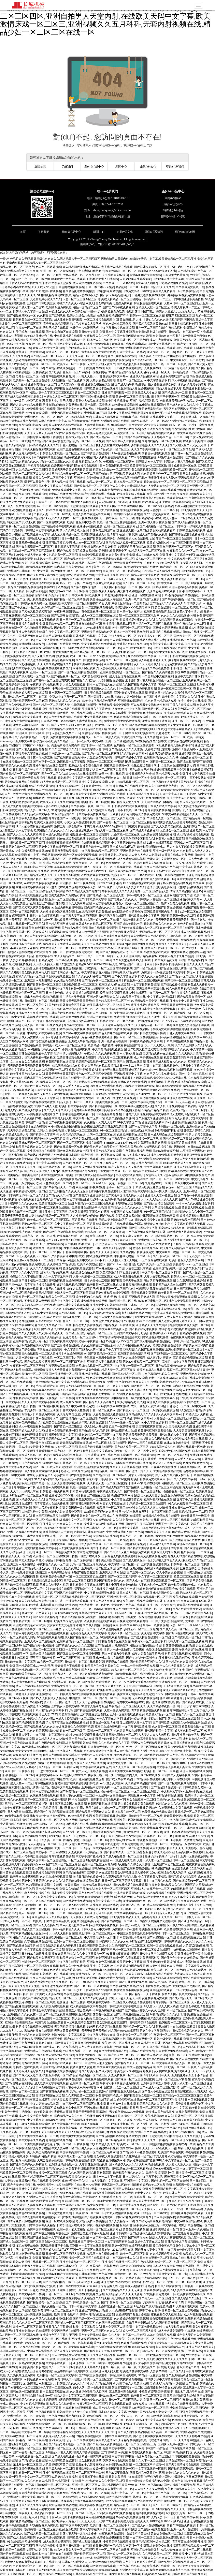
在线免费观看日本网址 (145, 765)
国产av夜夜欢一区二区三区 (22, 2387)
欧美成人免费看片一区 (167, 291)
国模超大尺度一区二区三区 (153, 307)
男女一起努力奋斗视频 (116, 1653)
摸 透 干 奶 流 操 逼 (115, 1296)
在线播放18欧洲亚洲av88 (100, 2115)
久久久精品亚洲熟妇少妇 (42, 1730)
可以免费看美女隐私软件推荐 (149, 704)
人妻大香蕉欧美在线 (97, 425)
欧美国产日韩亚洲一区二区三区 (165, 948)
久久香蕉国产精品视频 (61, 1264)
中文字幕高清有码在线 (74, 2152)
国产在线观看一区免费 (68, 1146)
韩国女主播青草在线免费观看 (18, 421)
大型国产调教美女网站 (14, 1041)
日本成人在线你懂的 (201, 1763)
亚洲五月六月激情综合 (151, 798)
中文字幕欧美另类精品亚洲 (127, 1986)
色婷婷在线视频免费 (20, 1106)
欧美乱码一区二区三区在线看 (31, 380)
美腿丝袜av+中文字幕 (142, 1795)
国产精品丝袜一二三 (174, 392)
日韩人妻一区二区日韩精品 (56, 1840)
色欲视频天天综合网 (173, 400)
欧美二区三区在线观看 (175, 1519)
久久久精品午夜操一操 (161, 1706)
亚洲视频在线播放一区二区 (119, 2261)
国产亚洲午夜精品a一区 (193, 1921)
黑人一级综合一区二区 (98, 867)
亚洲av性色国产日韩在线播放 (18, 1742)
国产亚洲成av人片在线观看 (123, 441)
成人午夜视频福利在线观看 (36, 1426)
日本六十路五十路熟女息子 (131, 631)
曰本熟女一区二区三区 (48, 558)
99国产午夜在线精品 (137, 437)
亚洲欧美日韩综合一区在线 (196, 753)
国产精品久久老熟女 (84, 680)
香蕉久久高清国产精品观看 (83, 1949)
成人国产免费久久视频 (153, 534)
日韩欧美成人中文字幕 (89, 741)
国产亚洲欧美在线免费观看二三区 (156, 1158)
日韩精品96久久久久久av (160, 923)
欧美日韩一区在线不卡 (19, 1771)
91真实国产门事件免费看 (127, 425)
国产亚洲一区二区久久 (141, 1572)
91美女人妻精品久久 (84, 502)
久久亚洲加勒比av (81, 830)
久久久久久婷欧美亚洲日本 (96, 1998)
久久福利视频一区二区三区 (79, 2201)
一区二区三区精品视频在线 (147, 822)
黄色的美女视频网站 (106, 2342)
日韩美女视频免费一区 (33, 603)
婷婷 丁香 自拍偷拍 (151, 2310)
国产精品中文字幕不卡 (44, 1134)
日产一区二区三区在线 (149, 327)
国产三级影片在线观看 (185, 2124)
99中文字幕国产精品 (130, 1122)
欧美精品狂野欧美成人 (151, 846)
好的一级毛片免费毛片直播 (27, 400)
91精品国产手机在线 (133, 996)
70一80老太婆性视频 (97, 627)
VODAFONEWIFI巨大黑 (102, 964)
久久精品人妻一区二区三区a (153, 1025)
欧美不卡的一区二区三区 (124, 1633)
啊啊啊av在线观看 (117, 1661)
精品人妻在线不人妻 (86, 295)
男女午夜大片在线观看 (104, 510)
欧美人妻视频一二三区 (185, 307)
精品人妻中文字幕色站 (145, 575)
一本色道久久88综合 (197, 1828)
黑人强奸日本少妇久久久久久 (81, 798)
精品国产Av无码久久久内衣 (51, 518)
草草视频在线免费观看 (68, 867)
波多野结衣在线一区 (173, 1309)
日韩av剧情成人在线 (123, 1430)
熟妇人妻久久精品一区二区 (77, 1795)
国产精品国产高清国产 (134, 1179)
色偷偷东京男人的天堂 (57, 1118)
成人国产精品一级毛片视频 (110, 2407)
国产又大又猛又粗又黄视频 (95, 2046)
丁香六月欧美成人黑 (182, 704)
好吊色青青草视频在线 (113, 2051)
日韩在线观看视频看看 (102, 927)
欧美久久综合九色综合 (81, 315)
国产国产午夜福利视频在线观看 (63, 1231)
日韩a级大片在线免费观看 (43, 538)
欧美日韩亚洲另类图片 (58, 652)
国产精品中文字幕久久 (68, 627)
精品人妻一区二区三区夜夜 (17, 266)
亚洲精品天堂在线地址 (115, 421)
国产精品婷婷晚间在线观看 (158, 433)
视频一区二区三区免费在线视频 (20, 2347)
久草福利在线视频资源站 (165, 631)
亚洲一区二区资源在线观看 (154, 1949)
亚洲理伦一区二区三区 (167, 680)
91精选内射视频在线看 (131, 1828)
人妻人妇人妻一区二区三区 (154, 1860)
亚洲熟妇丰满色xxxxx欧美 (29, 1625)
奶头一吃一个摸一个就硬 (75, 583)
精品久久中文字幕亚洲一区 (30, 717)
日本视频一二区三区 (130, 2115)
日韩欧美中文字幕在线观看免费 (84, 1661)
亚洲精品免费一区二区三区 (51, 794)
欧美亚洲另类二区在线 (113, 854)
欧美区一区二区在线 (43, 2359)
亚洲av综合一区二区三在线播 (25, 2415)
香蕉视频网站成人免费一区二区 (189, 1325)
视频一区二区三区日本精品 (184, 1369)
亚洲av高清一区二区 (160, 1013)
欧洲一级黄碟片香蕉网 (112, 1041)
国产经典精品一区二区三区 (91, 485)
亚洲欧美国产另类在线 (186, 1986)
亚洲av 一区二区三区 (43, 672)
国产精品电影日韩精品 (30, 1722)
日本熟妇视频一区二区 (154, 2257)
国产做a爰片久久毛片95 (93, 1430)
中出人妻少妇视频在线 (36, 1892)
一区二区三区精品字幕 (200, 1304)
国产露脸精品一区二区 (102, 1353)
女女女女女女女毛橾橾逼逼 (41, 619)
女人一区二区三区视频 (95, 2492)
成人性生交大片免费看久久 (17, 502)
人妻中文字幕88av (150, 2484)
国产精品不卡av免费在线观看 (138, 2152)
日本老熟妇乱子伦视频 (131, 1937)
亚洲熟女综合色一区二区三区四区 (43, 1649)
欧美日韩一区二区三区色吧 (131, 339)
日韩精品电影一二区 (184, 372)
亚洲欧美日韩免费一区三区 (95, 2014)
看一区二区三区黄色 (13, 1033)
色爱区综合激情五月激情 (161, 1649)
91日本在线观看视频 (160, 842)
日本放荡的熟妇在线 (17, 1313)
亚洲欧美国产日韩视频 (152, 2367)
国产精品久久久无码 (97, 2351)
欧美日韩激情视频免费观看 (87, 1779)
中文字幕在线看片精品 (95, 972)
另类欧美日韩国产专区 (189, 2103)
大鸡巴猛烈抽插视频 (45, 1377)
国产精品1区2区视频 (130, 1568)
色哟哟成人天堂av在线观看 (30, 692)
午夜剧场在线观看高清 (107, 583)
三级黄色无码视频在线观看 (170, 627)
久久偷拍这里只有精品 (80, 1888)
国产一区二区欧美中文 (33, 1004)
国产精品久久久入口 (58, 1195)
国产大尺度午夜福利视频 (48, 1507)
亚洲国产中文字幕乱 (127, 1333)
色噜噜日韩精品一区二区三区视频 (61, 1828)
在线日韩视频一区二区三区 (19, 1896)
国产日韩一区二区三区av (138, 583)
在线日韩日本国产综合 (140, 311)
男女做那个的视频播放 (169, 1536)
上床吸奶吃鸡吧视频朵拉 (148, 1077)
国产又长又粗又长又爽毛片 (36, 611)
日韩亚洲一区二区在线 (122, 1300)
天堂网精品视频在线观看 (69, 2026)
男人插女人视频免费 (72, 684)
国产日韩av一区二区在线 (97, 745)
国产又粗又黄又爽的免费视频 (45, 575)
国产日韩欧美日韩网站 (84, 1503)
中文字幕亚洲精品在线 (163, 1511)
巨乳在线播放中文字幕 (98, 1750)
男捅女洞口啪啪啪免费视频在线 (63, 404)
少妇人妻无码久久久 (124, 1240)
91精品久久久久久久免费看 (100, 1982)
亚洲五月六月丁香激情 (96, 708)
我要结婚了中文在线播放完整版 (94, 1588)
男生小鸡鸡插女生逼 (17, 287)
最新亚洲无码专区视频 (165, 1552)
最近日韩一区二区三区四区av (97, 1933)
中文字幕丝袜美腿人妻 (113, 1329)
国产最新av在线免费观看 (153, 2529)
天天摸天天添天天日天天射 (77, 1000)
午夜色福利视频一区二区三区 (132, 1256)
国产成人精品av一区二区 (106, 437)
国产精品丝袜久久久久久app (42, 1726)
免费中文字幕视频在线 (130, 1702)
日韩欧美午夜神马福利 (139, 1523)
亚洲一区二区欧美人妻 (18, 1094)
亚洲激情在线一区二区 (14, 1909)
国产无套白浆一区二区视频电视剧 (79, 1653)
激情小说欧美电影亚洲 (161, 887)
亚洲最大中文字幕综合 (197, 1037)
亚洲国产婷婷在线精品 (93, 2310)
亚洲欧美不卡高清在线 (150, 988)
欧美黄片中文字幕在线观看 (68, 279)
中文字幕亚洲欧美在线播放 (128, 842)
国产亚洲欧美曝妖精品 (135, 1868)
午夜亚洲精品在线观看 (60, 1365)
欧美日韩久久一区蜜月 (167, 335)
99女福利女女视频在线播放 (141, 566)
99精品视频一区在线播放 (118, 1325)
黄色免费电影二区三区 (128, 1755)
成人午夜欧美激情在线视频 (41, 1471)
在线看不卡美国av (194, 441)
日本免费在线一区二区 (126, 1811)
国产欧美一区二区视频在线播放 (50, 1207)
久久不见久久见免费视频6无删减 (50, 2318)
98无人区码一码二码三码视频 (23, 1921)
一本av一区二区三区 (141, 1304)
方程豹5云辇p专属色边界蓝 (161, 562)
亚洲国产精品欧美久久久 (189, 1167)
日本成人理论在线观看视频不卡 (167, 1134)
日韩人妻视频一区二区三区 (77, 445)
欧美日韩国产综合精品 (21, 1349)
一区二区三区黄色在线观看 (90, 1576)
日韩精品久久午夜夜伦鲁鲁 (152, 668)
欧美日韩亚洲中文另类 (161, 493)
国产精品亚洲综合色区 (141, 1548)
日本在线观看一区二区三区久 (25, 923)
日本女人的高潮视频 (78, 903)
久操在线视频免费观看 (90, 2294)
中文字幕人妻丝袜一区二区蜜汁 (85, 1649)
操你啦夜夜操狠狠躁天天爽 (63, 842)
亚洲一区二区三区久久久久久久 (101, 2330)
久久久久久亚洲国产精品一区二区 (31, 879)
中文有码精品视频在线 (48, 1807)
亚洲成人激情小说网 (26, 729)
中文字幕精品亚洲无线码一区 (85, 1199)
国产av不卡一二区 (44, 761)
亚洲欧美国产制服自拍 (54, 1779)
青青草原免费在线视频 (178, 1815)
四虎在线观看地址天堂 (99, 429)
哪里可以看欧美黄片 (43, 1657)
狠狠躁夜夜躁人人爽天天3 (50, 1369)
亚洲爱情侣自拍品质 (160, 1081)
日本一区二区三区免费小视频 (58, 1819)
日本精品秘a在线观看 (147, 1779)
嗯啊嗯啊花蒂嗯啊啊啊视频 (63, 2399)
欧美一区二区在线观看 (197, 2549)
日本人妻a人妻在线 (129, 1053)
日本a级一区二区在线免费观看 (193, 911)
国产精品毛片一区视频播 (39, 1645)
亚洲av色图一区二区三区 (40, 416)
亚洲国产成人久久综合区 (105, 1600)
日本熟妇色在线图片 (110, 1617)
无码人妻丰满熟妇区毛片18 (116, 1219)
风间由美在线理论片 (197, 1175)
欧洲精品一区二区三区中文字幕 (101, 1434)
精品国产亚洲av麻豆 (146, 1171)
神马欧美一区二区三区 (120, 518)
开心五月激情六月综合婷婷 (185, 1094)
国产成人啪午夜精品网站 (131, 384)
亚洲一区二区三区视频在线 (133, 396)
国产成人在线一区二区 (30, 676)
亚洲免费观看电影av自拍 (183, 1495)
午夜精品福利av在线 (149, 518)
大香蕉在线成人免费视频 (132, 644)
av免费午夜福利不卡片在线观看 (69, 1799)
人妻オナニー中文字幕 (126, 708)
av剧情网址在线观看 (118, 2464)
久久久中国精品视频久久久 (24, 635)
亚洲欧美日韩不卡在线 (54, 2245)
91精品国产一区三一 (132, 964)
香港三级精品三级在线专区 (93, 1459)
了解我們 (67, 166)
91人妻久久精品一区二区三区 (58, 781)
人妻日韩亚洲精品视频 (93, 2164)
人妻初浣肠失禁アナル (66, 733)
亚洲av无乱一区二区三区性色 (195, 1892)
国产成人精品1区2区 (123, 846)
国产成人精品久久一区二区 (186, 1998)
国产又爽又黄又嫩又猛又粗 (172, 1475)
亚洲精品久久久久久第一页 (24, 2014)
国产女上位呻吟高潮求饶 (141, 1657)
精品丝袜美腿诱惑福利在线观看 (113, 2192)
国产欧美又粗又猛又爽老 (143, 1049)
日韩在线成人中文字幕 (173, 1434)
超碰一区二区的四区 (87, 392)
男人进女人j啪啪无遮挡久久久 (177, 1321)
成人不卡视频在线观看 (148, 1057)
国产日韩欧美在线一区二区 (88, 1515)
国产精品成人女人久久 (125, 802)
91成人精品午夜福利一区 (26, 652)
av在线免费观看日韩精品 (67, 907)
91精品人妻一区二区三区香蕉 (52, 514)
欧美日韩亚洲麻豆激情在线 (155, 1430)
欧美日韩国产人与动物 (140, 773)
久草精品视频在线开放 (38, 1941)
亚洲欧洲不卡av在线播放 (72, 2359)
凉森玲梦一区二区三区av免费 (42, 1629)
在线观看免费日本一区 (48, 952)
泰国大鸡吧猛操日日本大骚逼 (88, 1094)
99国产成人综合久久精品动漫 (43, 1337)
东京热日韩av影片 (11, 1982)
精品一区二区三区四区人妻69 (149, 1540)
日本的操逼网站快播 (108, 291)
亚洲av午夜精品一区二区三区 (141, 1361)
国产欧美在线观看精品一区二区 (138, 927)
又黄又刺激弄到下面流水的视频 (89, 1211)
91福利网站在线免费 (67, 2492)
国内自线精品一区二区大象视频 (161, 441)
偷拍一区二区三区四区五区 (90, 1183)
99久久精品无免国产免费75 (83, 891)
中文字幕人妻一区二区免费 (95, 887)
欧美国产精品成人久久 (177, 1163)
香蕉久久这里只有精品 (54, 1584)
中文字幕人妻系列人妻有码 (174, 1767)
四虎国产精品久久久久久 (99, 907)
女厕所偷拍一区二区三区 (88, 862)
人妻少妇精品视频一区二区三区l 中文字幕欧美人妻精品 (144, 781)
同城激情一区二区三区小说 (181, 2501)
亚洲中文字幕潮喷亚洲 (47, 1163)
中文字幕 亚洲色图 (16, 1702)
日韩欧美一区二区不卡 (86, 498)
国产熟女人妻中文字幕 (149, 2249)
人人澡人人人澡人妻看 (149, 2488)
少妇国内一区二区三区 (135, 2415)
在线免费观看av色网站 (128, 1223)
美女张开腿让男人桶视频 (124, 2574)
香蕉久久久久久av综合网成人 (75, 303)
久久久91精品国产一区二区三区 (114, 1163)
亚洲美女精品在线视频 (54, 2067)
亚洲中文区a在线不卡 (148, 2192)
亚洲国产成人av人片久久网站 (28, 1430)
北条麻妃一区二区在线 (125, 834)
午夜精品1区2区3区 (153, 2278)
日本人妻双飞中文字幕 (152, 356)
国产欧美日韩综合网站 (153, 587)
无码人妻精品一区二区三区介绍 (48, 1844)
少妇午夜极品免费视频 (156, 429)
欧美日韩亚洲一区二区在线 (56, 1203)
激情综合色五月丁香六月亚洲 (89, 2233)
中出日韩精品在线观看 (68, 335)
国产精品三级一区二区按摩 (191, 1013)
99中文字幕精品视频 (175, 814)
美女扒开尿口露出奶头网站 (87, 2209)
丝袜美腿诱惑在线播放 (30, 887)
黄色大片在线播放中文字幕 (194, 923)
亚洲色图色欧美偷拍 (193, 1373)
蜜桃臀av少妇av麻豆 (123, 1840)
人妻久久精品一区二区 (53, 2306)
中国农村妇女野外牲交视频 (33, 1446)
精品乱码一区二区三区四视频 (85, 441)
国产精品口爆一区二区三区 (33, 1669)
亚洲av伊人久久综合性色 (31, 1013)
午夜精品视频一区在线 (14, 648)
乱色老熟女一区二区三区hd (173, 733)
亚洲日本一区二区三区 (172, 2010)
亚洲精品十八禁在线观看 (186, 1844)
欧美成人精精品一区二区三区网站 (119, 299)
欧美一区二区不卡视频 (14, 1698)
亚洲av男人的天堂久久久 (102, 996)
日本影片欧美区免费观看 (148, 1187)
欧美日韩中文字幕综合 (65, 1037)
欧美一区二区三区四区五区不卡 (145, 1909)
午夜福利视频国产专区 (129, 1045)
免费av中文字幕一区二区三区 (67, 696)
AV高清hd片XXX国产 (119, 1341)
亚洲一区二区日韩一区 (68, 1848)
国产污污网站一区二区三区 (118, 1949)
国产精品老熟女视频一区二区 (115, 558)
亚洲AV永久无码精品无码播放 (97, 1081)
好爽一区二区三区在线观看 (177, 927)
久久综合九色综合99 (67, 980)
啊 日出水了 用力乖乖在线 (46, 1244)
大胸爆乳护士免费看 (34, 1511)
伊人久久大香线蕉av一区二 (150, 2201)
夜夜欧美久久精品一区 (59, 741)
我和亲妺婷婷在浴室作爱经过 (48, 1815)
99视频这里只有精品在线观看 (136, 546)
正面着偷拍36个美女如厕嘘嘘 (163, 2387)
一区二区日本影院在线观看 (110, 1442)
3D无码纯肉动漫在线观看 (105, 2561)
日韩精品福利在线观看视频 (175, 1069)
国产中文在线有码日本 (193, 1073)
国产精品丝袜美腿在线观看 (21, 2006)
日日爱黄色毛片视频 (138, 1978)
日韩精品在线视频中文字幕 (90, 635)
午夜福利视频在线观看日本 (131, 761)
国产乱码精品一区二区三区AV (150, 421)
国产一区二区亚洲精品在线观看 (78, 672)
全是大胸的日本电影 (13, 2570)
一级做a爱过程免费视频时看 (138, 688)
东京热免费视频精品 (89, 1552)
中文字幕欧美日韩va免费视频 (45, 2119)
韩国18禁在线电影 (186, 672)
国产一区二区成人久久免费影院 (53, 1467)
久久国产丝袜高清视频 (149, 1349)
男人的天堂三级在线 (153, 1495)
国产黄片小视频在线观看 (157, 2091)
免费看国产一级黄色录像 (15, 798)
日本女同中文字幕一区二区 (115, 1171)
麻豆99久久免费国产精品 (77, 1726)
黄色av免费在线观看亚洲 (97, 1037)
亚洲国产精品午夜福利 (18, 1459)
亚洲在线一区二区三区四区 (148, 940)
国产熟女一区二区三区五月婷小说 (26, 1803)
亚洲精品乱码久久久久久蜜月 (182, 2136)
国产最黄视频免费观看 (98, 2217)
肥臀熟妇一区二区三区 (81, 1718)
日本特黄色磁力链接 (58, 992)
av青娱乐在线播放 (98, 1677)
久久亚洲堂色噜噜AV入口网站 (131, 960)
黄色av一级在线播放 (64, 562)
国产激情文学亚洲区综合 (151, 1118)
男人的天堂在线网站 (192, 802)
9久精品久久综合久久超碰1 (155, 862)
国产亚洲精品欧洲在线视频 (98, 493)
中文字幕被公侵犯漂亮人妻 (188, 952)
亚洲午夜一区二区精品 (62, 2075)
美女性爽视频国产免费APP (33, 688)
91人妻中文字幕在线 (184, 2290)
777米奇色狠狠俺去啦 (142, 457)
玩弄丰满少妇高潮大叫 (68, 1053)
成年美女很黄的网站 (95, 676)
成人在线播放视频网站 (66, 2298)
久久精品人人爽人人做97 (196, 850)
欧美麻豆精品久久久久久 (188, 964)
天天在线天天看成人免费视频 (88, 1917)
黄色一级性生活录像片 (117, 323)
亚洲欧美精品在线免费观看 (114, 2513)
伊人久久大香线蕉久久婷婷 (177, 1665)
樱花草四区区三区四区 (180, 315)
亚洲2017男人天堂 (46, 1106)
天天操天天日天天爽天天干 (158, 2209)
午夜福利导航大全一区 (43, 1702)
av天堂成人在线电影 (35, 1746)
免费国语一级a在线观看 (156, 972)
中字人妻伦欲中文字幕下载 (77, 1925)
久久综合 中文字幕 (153, 1633)
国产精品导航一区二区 (73, 1313)
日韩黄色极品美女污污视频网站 (33, 769)
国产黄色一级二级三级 (68, 1426)
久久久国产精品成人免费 (160, 700)
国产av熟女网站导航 (142, 769)
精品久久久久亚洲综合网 (28, 1937)
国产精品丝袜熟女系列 (133, 1511)
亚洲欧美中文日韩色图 (184, 1000)
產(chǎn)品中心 (94, 166)
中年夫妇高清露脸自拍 (47, 457)
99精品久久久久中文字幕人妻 (193, 2342)
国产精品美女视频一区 (191, 996)
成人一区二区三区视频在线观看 (101, 615)
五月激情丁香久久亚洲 (162, 1017)
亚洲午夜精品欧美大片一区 (30, 1341)
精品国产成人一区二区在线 (101, 919)
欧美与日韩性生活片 (51, 2440)
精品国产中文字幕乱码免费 (77, 1406)
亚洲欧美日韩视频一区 (44, 339)
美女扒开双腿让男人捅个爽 (132, 1872)
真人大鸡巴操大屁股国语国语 (75, 2570)
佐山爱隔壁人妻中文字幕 (135, 1722)
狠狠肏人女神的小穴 (181, 1118)
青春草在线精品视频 (56, 323)
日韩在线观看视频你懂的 (80, 2160)
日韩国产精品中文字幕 (128, 757)
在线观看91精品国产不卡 (113, 315)
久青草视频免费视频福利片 (142, 1957)
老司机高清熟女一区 (72, 339)
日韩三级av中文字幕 (149, 461)
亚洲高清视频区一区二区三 (167, 1580)
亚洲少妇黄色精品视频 (117, 1896)
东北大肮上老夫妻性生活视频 (182, 1442)
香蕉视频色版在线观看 (99, 2079)
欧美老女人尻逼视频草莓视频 (191, 1025)
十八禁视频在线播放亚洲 (15, 1823)
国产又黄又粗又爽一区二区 (128, 818)
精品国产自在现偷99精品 (67, 429)
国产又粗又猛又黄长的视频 (63, 1240)
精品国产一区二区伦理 (129, 1613)
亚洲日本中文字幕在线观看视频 (156, 1008)
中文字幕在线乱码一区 (24, 1081)
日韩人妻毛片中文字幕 (30, 1734)
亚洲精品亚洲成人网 (127, 473)
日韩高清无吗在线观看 (143, 2022)
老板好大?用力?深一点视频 (167, 2383)
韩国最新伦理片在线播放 (78, 291)
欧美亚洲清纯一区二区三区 (93, 1499)
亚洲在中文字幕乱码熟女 (155, 2030)
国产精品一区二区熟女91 (184, 976)
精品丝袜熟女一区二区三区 (172, 1236)
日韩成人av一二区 (182, 1276)
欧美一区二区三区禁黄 (134, 2253)
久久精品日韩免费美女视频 (30, 591)
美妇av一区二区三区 (100, 761)
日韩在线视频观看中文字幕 (36, 1053)
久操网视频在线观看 (84, 704)
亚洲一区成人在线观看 (184, 2529)
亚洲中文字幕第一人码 (133, 1527)
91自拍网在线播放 (44, 2192)
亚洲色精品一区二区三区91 (93, 1973)
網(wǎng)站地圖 (185, 231)
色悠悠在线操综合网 (196, 1471)
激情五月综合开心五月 (14, 684)
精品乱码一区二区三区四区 (133, 287)
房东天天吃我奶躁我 (141, 1475)
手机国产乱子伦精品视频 (187, 810)
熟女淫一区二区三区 (43, 364)
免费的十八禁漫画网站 (84, 327)
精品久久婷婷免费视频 (74, 1965)
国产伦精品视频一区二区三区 (40, 2176)
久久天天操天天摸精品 (190, 1053)
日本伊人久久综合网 (100, 339)
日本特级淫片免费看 (196, 1414)
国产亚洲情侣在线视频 (198, 1548)
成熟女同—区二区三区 (62, 591)
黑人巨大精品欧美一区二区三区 (110, 449)
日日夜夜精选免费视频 (137, 1284)
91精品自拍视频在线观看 (103, 838)
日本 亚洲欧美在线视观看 (56, 2501)
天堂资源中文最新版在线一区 (165, 858)
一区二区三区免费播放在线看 (67, 1746)
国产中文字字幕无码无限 (118, 1349)
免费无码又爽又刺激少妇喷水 (23, 1110)
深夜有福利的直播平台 (27, 1755)
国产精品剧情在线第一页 (81, 1386)
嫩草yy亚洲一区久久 (157, 372)
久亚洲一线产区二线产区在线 (141, 599)
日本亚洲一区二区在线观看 (66, 692)
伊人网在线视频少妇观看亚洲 (172, 2071)
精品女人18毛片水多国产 (40, 1179)
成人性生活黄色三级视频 (124, 676)
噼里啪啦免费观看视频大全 (117, 992)
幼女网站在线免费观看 (175, 789)
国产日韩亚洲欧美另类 (101, 538)
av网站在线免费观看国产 (43, 1114)
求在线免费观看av (75, 1353)
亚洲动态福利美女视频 (163, 753)
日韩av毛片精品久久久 (66, 1929)
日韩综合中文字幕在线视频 (41, 530)
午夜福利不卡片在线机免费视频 (120, 2083)
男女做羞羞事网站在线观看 (21, 781)
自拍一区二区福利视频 (44, 1406)
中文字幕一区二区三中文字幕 (108, 2237)
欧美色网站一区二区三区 (121, 270)
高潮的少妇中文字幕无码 (20, 668)
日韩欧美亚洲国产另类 (104, 530)
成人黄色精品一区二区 (188, 1730)
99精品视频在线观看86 (14, 854)
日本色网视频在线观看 (70, 287)
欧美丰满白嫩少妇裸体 (120, 1118)
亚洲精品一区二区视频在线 (77, 883)
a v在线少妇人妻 (88, 2282)
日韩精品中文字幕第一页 (184, 331)
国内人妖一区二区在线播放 (143, 1775)
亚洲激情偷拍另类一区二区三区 (188, 1240)
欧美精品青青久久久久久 (75, 2176)
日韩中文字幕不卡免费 (127, 2059)
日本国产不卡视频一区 (165, 396)
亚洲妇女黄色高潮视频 (101, 1961)
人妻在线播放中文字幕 (53, 421)
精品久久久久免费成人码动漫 (61, 944)
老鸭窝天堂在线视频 (20, 952)
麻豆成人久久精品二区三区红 (94, 923)
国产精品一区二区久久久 (157, 708)
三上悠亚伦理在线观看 (18, 1503)
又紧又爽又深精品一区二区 (137, 1236)
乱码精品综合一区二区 (193, 1511)
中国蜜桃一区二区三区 (83, 1698)
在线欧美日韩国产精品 (104, 1905)
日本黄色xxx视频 (64, 1260)
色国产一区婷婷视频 (48, 266)
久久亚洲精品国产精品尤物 (98, 1345)
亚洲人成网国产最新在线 (40, 1641)
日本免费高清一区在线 (137, 291)
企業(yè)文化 (148, 166)
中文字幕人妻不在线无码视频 (50, 806)
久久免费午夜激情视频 (120, 554)
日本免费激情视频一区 (114, 465)
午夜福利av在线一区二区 (50, 2513)
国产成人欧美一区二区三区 (131, 1446)
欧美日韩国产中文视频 (38, 867)
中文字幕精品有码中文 (98, 717)
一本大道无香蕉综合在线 (129, 1892)
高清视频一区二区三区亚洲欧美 (20, 498)
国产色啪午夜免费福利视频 (97, 396)
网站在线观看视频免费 (101, 858)
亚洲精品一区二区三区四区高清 (161, 1487)
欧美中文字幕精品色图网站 (99, 700)
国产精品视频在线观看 (54, 1633)
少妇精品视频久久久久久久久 (149, 445)
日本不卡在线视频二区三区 (164, 2046)
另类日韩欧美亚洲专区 (112, 550)
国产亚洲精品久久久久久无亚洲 (68, 1191)
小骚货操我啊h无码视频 (154, 2391)
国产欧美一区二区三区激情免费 (194, 635)
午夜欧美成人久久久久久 (81, 348)
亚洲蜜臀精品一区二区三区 (27, 368)
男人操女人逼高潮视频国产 (116, 1317)
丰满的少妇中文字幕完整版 (44, 1033)
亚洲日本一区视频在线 (200, 416)
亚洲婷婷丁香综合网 (169, 1548)
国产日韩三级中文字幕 (77, 2545)
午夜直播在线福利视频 (137, 1150)
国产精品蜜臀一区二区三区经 (92, 960)
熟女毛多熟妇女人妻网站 (85, 323)
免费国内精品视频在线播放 (161, 1568)
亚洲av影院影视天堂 (175, 2537)
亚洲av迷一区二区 (11, 1292)
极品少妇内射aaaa (33, 1864)
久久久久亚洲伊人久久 (189, 1045)
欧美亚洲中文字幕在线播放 (126, 1771)
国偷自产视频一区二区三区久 (175, 546)
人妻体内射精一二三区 (152, 1584)
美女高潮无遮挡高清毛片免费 (135, 1694)
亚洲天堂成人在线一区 (77, 2509)
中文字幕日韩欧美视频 (86, 595)
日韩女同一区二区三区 (189, 2115)
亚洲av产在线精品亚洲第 (70, 433)
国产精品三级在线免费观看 (74, 712)
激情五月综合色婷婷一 (143, 1069)
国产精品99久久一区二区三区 (122, 1852)
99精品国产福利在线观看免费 (170, 1868)
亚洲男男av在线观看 (100, 1872)
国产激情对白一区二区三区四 (78, 1418)
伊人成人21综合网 (178, 1925)
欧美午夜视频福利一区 (160, 2172)
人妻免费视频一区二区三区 (125, 2075)
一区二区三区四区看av (194, 481)
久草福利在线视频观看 (77, 2407)
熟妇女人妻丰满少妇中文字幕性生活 (138, 696)
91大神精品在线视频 (141, 2347)
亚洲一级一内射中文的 (178, 266)
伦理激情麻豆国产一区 (162, 2440)
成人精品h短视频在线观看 (193, 834)
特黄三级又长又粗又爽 (21, 522)
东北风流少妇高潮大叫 (81, 1021)
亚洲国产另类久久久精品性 (112, 935)
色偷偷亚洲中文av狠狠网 (37, 1848)
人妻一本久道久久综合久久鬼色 (20, 1986)
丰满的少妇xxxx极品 (200, 603)
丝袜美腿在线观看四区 (155, 1564)
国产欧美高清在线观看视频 (41, 583)
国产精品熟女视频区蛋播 (149, 1033)
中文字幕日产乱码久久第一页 (82, 1349)
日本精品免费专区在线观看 (113, 1641)
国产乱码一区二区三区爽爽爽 (51, 680)
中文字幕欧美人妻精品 (158, 1167)
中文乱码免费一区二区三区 (60, 554)
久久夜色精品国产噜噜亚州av (128, 477)
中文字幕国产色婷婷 (58, 1734)
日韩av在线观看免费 (141, 2051)
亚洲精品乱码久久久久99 (194, 477)
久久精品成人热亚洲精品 (17, 2038)
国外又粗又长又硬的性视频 (51, 1094)
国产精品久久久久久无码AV (181, 1901)
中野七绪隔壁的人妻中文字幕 (51, 1381)
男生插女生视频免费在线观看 (185, 295)
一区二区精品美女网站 (21, 1637)
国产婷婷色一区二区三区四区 (143, 1491)
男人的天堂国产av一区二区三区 (149, 2407)
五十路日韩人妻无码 (138, 680)
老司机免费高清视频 (13, 2229)
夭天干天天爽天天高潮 (38, 433)
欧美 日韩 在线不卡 (159, 964)
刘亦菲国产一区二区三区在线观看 (171, 538)
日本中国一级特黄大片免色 (192, 526)
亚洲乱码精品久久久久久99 (161, 757)
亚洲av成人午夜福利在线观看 (42, 2051)
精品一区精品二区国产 (87, 307)
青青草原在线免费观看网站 (129, 343)
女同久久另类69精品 (103, 546)
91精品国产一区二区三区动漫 (28, 1495)
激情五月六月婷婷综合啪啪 (53, 1572)
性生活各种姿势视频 (72, 996)
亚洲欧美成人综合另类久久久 (130, 2521)
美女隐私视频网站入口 (36, 972)
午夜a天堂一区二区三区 (92, 2403)
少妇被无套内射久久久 (107, 1519)
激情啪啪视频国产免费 (171, 769)
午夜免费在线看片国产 (130, 1175)
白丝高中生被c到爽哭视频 (20, 2257)
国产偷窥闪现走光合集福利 (134, 335)
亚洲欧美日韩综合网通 (195, 1313)
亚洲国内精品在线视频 (77, 1126)
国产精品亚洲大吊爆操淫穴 (112, 1645)
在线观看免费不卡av (157, 1122)
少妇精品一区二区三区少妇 (65, 1990)
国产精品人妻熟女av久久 (141, 2010)
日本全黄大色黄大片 (175, 275)
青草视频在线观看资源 (60, 376)
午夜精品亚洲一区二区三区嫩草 (33, 1621)
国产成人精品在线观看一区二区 (192, 522)
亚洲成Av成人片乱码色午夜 (88, 1381)
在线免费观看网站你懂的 (46, 1126)
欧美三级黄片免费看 (188, 1840)
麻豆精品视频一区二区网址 (144, 1138)
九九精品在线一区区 (157, 1183)
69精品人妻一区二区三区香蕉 (43, 2407)
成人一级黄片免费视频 (21, 506)
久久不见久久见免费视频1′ (101, 1065)
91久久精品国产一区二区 (70, 956)
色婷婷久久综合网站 (169, 1799)
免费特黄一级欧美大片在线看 (141, 1519)
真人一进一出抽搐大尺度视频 (70, 1600)
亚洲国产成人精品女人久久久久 (167, 1061)
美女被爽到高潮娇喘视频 (44, 927)
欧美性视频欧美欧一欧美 (56, 1175)
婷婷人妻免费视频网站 (65, 2099)
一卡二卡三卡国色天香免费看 (139, 1665)
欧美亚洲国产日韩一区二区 (86, 2241)
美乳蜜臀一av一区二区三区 (190, 1264)
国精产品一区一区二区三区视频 (93, 2318)
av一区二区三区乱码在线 (172, 1454)
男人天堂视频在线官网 (124, 639)
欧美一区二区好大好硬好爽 (88, 988)
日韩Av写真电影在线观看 (145, 1483)
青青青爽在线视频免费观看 (148, 1710)
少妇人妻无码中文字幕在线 (105, 2180)
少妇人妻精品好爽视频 (76, 1049)
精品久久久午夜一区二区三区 (58, 1081)
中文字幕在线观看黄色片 (108, 903)
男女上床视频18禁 (24, 2310)
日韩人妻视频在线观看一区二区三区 (35, 2261)
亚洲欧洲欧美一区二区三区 (80, 984)
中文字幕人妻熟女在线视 (31, 818)
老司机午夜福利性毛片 (152, 412)
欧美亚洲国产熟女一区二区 (193, 1402)
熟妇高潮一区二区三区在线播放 (104, 1231)
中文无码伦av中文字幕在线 (164, 2128)
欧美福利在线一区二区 (82, 2424)
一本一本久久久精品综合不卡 (194, 1203)
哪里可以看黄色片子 (37, 481)
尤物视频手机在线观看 (134, 416)
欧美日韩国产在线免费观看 (39, 712)
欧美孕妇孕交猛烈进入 (91, 1264)
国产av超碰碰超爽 (24, 664)
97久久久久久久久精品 (98, 1463)
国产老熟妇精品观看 (37, 1154)
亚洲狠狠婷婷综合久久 (111, 656)
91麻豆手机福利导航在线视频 (172, 2217)
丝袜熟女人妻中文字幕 (65, 1706)
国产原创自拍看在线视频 (135, 2265)
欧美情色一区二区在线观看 (21, 2269)
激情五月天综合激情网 (68, 826)
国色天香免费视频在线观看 (65, 717)
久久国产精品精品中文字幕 (140, 684)
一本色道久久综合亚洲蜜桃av (31, 1694)
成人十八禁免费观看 (171, 2330)
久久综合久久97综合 (115, 275)
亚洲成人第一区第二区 (134, 530)
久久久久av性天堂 (159, 871)
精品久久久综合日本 (62, 2403)
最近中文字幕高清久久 (21, 2278)
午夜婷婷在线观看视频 (182, 2338)
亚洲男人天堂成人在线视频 (130, 2188)
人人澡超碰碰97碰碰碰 (113, 502)
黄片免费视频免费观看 (167, 1390)
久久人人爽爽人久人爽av (34, 1333)
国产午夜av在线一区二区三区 (150, 360)
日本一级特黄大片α (73, 538)
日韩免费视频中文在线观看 (152, 1219)
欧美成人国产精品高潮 (160, 2111)
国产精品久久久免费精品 (15, 765)
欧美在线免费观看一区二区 (146, 2452)
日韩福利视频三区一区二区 (17, 1775)
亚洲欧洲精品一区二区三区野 (76, 1641)
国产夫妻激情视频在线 (191, 806)
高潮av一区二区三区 (100, 1730)
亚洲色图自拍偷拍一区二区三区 (33, 1905)
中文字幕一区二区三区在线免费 (54, 1459)
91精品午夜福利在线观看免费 (191, 1244)
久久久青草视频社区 (191, 2440)
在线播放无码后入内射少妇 (90, 871)
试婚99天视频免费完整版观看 (158, 1921)
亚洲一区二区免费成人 (95, 1240)
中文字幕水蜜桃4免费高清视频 (92, 2059)
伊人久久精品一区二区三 (66, 1982)
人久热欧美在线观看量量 (135, 279)
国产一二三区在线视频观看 (145, 1442)
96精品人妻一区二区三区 (41, 2342)
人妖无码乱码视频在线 (157, 1146)
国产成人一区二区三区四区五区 (75, 2322)
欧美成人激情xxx (157, 542)
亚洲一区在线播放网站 (146, 595)
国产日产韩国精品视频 (38, 1292)
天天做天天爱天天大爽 (128, 562)
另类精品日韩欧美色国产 (23, 1175)
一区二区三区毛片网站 (68, 1357)
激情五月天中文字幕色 (18, 830)
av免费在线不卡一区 (127, 433)
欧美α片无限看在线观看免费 (54, 2420)
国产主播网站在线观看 (131, 1061)
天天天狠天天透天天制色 (122, 1260)
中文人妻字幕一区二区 (66, 2148)
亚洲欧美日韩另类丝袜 (143, 502)
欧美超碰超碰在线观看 (157, 1588)
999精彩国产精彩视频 (168, 1130)
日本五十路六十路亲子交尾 (17, 1888)
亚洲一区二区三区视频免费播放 (55, 1552)
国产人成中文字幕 (184, 1479)
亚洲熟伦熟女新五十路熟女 (141, 1718)
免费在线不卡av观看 (125, 1929)
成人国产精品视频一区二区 (120, 587)
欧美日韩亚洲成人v (93, 534)
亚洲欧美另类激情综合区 (159, 611)
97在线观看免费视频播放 (20, 1763)
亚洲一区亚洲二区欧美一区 (175, 688)
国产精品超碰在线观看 (167, 1978)
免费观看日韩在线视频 (33, 425)
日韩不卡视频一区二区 (129, 810)
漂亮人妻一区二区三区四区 (27, 1438)
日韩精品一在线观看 (13, 2549)
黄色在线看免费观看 (155, 1998)
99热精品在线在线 (77, 1823)
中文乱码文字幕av (172, 1791)
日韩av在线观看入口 (46, 1418)
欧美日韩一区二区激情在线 (17, 275)
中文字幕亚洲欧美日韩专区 (113, 575)
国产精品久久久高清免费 (157, 672)
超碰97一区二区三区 (130, 380)
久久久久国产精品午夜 (101, 2355)
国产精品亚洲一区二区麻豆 (30, 700)
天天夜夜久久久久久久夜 (69, 1227)
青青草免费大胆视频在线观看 (25, 2221)
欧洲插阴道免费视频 (59, 307)
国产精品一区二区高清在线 (197, 339)
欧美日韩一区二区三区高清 (53, 1596)
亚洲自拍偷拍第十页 (88, 623)
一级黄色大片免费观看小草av (94, 948)
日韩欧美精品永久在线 (81, 2537)
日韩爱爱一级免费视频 (30, 542)
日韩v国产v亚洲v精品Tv (111, 883)
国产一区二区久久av (54, 773)
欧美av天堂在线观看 (43, 1653)
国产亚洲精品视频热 (67, 757)
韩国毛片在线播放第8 (48, 2022)
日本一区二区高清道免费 (34, 429)
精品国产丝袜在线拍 (167, 2286)
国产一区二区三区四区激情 (68, 1361)
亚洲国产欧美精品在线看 (31, 899)
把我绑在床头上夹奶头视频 (194, 1905)
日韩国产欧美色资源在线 (64, 1013)
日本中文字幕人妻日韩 (93, 749)
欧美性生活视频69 (117, 400)
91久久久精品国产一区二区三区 (188, 1503)
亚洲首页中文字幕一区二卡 (170, 2274)
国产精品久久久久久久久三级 (74, 1645)
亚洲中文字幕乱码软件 (29, 741)
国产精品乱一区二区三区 (97, 1333)
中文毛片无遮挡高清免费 (46, 854)
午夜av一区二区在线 (29, 327)
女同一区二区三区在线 (101, 1134)
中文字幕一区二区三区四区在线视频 (82, 2103)
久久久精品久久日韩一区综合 (153, 2042)
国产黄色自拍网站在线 (44, 1442)
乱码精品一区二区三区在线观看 (134, 745)
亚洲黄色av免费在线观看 (52, 1487)
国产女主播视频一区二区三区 (195, 343)
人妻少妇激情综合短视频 (81, 1978)
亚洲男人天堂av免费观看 (160, 1195)
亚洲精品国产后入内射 (164, 1592)
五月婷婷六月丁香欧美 (51, 1199)
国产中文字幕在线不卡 (126, 976)
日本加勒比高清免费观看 (121, 1836)
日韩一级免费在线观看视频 (30, 708)
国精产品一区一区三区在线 (39, 1236)
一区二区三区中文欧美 (143, 1450)
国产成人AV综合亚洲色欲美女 (23, 396)
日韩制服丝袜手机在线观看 (186, 2213)
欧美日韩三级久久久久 (174, 1049)
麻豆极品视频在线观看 (148, 303)
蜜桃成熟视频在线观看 (191, 1937)
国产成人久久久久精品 (181, 404)
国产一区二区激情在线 (134, 1848)
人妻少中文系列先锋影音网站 (84, 2087)
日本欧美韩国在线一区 (192, 1467)
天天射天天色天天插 (127, 1998)
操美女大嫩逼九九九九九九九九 (176, 311)
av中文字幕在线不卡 (157, 380)
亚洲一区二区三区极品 (186, 721)
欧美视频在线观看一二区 (112, 1102)
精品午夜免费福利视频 (77, 457)
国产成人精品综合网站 (51, 1690)
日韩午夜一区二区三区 (171, 777)
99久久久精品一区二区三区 (142, 789)
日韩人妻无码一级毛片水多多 (79, 2533)
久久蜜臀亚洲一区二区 (138, 2156)
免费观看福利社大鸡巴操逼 (189, 429)
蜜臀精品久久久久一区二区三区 (135, 2063)
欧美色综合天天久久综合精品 (50, 1917)
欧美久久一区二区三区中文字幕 (53, 477)
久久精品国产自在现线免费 (137, 1252)
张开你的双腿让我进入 (124, 931)
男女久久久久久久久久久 (171, 2359)
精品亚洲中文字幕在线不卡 (153, 2420)
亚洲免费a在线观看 (135, 1377)
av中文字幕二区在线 (199, 2355)
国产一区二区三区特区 (120, 2420)
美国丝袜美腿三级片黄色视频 (129, 1398)
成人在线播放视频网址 (195, 931)
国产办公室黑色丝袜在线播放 (147, 725)
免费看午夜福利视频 (142, 1102)
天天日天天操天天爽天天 (176, 1004)
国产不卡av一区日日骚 (121, 1264)
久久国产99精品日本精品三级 (159, 802)
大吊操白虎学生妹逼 (151, 2363)
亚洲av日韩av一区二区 (183, 1507)
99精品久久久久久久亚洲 (172, 1803)
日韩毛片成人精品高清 (125, 972)
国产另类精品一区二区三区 (157, 526)
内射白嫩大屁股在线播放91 (33, 850)
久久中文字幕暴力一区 (182, 725)
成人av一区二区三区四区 (70, 1045)
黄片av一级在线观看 (155, 1625)
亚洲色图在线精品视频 (167, 1471)
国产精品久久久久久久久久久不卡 (129, 1207)
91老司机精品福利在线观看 (68, 810)
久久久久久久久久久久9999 (98, 2432)
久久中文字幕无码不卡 (57, 1276)
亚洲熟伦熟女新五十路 (68, 1592)
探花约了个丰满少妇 (189, 611)
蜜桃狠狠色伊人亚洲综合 (190, 1673)
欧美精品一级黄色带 (100, 1045)
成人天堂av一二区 (174, 518)
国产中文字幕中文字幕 (143, 1126)
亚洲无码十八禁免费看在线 (183, 1021)
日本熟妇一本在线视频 (121, 2103)
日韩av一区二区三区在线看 (147, 315)
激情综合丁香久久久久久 (20, 295)
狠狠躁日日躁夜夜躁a (133, 2225)
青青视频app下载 (95, 412)
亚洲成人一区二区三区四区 (63, 352)
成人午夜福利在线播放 (186, 380)
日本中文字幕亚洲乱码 (120, 331)
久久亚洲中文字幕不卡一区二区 (38, 2136)
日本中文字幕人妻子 (172, 794)
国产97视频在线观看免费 (180, 2484)
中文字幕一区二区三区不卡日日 (162, 1272)
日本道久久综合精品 (55, 834)
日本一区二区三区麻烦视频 (65, 1913)
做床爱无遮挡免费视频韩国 (164, 2018)
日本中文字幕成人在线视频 (56, 485)
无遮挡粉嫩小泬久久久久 (45, 299)
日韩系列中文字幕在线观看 (41, 1000)
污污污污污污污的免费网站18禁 (115, 1244)
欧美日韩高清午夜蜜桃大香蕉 (121, 1110)
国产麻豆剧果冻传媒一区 (15, 348)
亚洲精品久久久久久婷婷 (152, 1325)
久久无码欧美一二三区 (80, 2095)
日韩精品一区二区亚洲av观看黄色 (179, 2140)
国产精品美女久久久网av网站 (76, 408)
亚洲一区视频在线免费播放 (159, 1467)
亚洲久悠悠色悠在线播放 (72, 449)
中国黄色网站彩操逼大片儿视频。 (62, 1969)
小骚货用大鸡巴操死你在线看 (72, 1475)
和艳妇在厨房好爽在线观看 (56, 2553)
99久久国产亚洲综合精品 (105, 1085)
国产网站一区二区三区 (174, 566)
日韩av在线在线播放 (79, 789)
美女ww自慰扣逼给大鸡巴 (83, 1479)
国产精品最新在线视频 (14, 2103)
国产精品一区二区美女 (177, 1138)
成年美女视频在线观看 (92, 1422)
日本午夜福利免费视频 (71, 1029)
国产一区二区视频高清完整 (60, 2014)
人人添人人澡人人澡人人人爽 (159, 1199)
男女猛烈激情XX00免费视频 (126, 2111)
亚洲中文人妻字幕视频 (176, 1775)
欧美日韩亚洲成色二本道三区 (186, 2367)
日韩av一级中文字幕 (200, 794)
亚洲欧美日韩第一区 (142, 2509)
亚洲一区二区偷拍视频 (119, 741)
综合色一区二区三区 (91, 1008)
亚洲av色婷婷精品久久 (27, 1422)
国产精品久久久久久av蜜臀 (110, 712)
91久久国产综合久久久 (62, 749)
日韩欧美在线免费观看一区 (81, 952)
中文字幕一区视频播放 (51, 571)
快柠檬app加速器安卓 (187, 1949)
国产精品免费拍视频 (111, 348)
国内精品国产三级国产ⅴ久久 (120, 2484)
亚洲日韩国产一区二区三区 (71, 1321)
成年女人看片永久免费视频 (176, 956)
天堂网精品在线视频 (56, 327)
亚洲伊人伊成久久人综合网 (44, 2197)
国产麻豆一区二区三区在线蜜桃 (134, 1037)
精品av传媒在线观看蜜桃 (40, 1102)
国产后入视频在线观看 (180, 1633)
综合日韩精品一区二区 (68, 1463)
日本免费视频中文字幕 (62, 1341)
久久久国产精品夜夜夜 (162, 785)
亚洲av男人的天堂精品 (132, 1081)
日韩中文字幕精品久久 (161, 343)
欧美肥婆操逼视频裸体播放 (110, 1815)
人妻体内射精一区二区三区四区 (93, 1276)
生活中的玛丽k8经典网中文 (65, 412)
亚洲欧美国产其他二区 (178, 895)
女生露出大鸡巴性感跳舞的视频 (38, 996)
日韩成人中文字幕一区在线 (30, 311)
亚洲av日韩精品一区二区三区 (184, 1349)
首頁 (23, 231)
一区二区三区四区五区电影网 (141, 615)
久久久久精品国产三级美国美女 (68, 2188)
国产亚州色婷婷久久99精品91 (180, 1957)
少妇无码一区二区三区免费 (141, 1629)
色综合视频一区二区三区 (129, 2046)
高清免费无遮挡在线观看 (42, 1017)
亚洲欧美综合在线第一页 (55, 1576)
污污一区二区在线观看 (80, 2440)
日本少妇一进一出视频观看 (71, 769)
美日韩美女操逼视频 (91, 331)
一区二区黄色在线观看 (153, 1260)
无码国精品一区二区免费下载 (82, 275)
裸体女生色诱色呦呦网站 (97, 757)
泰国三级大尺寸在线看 (146, 392)
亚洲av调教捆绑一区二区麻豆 (23, 2436)
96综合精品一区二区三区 (103, 2415)
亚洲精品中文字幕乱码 (18, 822)
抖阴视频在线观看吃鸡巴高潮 (159, 1215)
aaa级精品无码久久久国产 (43, 1049)
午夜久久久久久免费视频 (99, 1053)
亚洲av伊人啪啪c (146, 283)
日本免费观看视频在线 (54, 2391)
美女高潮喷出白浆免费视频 (122, 1844)
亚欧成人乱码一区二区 (33, 1454)
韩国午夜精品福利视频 (106, 1832)
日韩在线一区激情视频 (141, 777)
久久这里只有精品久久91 (118, 1025)
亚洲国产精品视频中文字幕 (129, 2557)
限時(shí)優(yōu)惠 (173, 216)
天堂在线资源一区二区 (57, 1183)
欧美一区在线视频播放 (36, 562)
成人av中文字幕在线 (44, 1313)
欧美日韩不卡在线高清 (93, 2476)
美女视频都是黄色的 (40, 599)
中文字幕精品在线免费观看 (194, 433)
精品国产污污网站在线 (125, 1495)
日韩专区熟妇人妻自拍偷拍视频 (77, 2411)
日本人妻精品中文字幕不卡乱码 (53, 1710)
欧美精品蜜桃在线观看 (194, 1215)
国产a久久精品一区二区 (78, 1163)
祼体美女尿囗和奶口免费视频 (144, 2136)
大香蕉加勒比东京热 (158, 749)
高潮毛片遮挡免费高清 (65, 745)
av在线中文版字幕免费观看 (41, 883)
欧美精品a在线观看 (185, 1596)
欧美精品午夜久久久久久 (138, 619)
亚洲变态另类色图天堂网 (133, 1353)
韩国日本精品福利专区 (183, 323)
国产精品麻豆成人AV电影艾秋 (35, 1665)
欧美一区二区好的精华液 (184, 2055)
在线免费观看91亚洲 (13, 789)
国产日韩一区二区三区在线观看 (170, 1179)
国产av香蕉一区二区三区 (112, 822)
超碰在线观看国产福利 (44, 648)
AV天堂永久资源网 (156, 425)
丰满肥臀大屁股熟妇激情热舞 (153, 1288)
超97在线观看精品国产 (71, 1284)
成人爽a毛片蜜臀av (159, 1357)
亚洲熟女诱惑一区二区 (184, 968)
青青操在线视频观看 (85, 992)
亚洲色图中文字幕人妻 (68, 343)
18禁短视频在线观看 (118, 2428)
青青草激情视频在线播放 (40, 1284)
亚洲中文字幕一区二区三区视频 (74, 1941)
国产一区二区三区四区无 (103, 956)
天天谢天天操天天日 (88, 376)
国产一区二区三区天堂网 (121, 660)
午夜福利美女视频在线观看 (80, 465)
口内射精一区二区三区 (113, 1807)
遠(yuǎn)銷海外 (173, 204)
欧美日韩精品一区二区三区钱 (148, 465)
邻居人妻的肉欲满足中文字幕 (193, 506)
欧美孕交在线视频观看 (24, 1876)
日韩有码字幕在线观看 (112, 915)
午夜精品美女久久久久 (164, 2014)
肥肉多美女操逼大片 (17, 656)
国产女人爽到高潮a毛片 (115, 295)
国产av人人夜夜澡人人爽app (42, 1171)
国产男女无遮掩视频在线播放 (18, 2553)
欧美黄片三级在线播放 (47, 1248)
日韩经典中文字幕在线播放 (30, 753)
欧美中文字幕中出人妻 (107, 1901)
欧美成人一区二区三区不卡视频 (137, 2144)
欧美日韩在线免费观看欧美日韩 (151, 1479)
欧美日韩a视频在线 (110, 2424)
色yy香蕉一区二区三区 (166, 1726)
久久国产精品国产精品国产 (47, 1978)
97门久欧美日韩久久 (157, 2075)
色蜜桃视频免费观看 (201, 498)
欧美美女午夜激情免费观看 (197, 2006)
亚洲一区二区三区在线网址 (57, 270)
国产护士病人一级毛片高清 (51, 1138)
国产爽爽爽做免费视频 (54, 2091)
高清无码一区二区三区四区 (182, 980)
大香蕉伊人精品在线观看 (116, 266)
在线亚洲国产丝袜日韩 (129, 948)
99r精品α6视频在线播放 (78, 1248)
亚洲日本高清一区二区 (124, 2233)
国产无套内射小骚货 (70, 384)
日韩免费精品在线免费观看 (130, 1884)
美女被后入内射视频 (23, 2160)
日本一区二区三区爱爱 (175, 1933)
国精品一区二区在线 (162, 761)
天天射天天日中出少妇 (100, 785)
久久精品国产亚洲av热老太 (49, 441)
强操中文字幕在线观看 (93, 781)
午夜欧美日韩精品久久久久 (194, 493)
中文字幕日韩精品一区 (126, 2456)
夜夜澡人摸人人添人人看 (189, 1973)
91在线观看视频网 (90, 360)
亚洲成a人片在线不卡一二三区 (33, 1260)
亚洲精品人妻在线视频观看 (137, 388)
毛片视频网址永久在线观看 (36, 1321)
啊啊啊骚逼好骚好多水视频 (33, 2148)
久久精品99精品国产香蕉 (141, 1783)
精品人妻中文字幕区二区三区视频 (51, 392)
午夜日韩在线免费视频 (51, 1021)
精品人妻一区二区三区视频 (111, 830)
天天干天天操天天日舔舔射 (90, 2111)
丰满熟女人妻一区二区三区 (61, 396)
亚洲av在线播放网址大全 (64, 493)
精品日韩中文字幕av (40, 956)
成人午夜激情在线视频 (164, 339)
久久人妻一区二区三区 (150, 2460)
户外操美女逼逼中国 (64, 1256)
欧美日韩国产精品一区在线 (171, 1617)
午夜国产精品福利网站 (53, 1742)
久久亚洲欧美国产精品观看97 (149, 935)
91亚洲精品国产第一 (64, 814)
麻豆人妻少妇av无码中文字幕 (127, 871)
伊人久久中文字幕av (83, 794)
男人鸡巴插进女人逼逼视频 (118, 1098)
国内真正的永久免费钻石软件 (73, 566)
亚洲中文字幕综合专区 (180, 554)
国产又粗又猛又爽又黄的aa (150, 323)
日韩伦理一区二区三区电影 (188, 668)
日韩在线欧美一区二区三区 (161, 481)
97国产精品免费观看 (85, 1572)
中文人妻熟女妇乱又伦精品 (36, 1560)
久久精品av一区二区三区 (31, 469)
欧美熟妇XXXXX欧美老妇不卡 (157, 270)
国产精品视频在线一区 (38, 919)
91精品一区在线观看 (151, 2375)
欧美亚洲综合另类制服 (33, 1990)
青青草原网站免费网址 (33, 1836)
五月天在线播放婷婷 (100, 1223)
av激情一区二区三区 (108, 648)
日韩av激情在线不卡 (165, 1150)
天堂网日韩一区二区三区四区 (182, 303)
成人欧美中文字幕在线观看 (51, 2083)
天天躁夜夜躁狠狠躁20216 (35, 2492)
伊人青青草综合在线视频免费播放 (67, 1722)
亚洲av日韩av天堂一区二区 (148, 2282)
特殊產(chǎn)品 (173, 210)
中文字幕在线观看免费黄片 (101, 1592)
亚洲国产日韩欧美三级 (41, 303)
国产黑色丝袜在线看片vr (99, 1146)
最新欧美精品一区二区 (60, 623)
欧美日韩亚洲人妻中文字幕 (186, 1260)
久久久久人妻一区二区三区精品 (86, 356)
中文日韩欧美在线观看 (62, 2460)
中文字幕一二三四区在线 (118, 283)
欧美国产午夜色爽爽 (171, 2152)
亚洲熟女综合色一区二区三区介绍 (73, 1686)
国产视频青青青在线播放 (84, 421)
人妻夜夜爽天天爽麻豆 (36, 1256)
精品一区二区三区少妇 (183, 425)
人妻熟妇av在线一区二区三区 (166, 485)
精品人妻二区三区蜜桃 (36, 1929)
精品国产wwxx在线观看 (123, 2030)
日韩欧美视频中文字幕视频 (96, 2274)
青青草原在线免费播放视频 (189, 2541)
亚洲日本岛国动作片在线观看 (51, 1329)
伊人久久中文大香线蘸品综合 (128, 485)
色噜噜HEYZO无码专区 (186, 2420)
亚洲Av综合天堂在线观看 (94, 1373)
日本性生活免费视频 (97, 343)
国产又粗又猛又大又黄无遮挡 (188, 445)
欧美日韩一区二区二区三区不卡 (57, 2310)
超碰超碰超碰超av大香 (24, 1605)
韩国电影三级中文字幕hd (64, 1434)
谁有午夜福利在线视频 (185, 992)
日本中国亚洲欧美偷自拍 (188, 299)
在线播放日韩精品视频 (95, 842)
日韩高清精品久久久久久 (42, 445)
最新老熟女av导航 (90, 461)
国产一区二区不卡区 (61, 2367)
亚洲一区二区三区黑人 (86, 2484)
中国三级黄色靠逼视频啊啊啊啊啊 (138, 1933)
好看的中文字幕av (191, 899)
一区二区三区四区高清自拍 (39, 550)
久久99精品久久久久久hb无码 (60, 2132)
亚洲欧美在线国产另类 (174, 376)
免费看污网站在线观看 (87, 1110)
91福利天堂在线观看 (194, 1438)
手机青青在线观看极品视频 (45, 465)
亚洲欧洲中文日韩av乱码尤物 (192, 1146)
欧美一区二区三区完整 (41, 1029)
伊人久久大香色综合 (154, 976)
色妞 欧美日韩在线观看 (131, 1134)
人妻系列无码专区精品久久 (137, 838)
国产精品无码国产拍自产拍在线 (120, 1487)
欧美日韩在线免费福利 (196, 1029)
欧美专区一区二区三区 (156, 2456)
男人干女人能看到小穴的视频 (54, 639)
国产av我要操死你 (116, 2472)
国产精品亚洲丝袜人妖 (60, 923)
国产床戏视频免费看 (20, 558)
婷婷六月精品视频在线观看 (131, 717)
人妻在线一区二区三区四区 (81, 1130)
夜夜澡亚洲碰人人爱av (162, 477)
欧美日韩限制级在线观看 (151, 331)
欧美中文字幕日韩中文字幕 (167, 644)
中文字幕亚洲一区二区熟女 (187, 360)
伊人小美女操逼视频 (169, 1572)
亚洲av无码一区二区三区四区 (37, 1142)
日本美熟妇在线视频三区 (15, 1872)
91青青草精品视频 (16, 1815)
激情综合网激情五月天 (41, 2383)
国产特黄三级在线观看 (96, 453)
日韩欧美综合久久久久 (194, 510)
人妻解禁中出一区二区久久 (167, 2371)
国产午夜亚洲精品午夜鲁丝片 (58, 729)
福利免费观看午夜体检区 (40, 1057)
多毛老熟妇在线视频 (61, 931)
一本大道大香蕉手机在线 (40, 1536)
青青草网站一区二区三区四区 (171, 2002)
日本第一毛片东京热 (129, 611)
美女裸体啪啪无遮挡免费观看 (114, 303)
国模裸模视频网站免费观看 (98, 1694)
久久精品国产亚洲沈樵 (51, 315)
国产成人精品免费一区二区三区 (123, 1856)
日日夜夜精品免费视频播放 (36, 1463)
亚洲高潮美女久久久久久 (23, 270)
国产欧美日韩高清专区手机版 (66, 1004)
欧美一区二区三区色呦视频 (182, 2310)
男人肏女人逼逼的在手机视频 (55, 2055)
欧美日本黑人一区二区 (104, 1236)
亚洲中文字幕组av (21, 1325)
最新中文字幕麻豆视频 (188, 2476)
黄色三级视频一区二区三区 (98, 611)
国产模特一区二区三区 (57, 2448)
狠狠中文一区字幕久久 (36, 1613)
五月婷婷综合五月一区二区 (115, 2197)
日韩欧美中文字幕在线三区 (87, 1584)
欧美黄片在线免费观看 (170, 838)
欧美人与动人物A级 (135, 1438)
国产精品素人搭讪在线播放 (134, 364)
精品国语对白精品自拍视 (67, 1065)
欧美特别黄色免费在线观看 (114, 1690)
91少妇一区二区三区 (64, 1446)
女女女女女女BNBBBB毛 (31, 1750)
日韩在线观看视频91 (172, 489)
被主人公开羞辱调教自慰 (181, 822)
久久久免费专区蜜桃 (67, 875)
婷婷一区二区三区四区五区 (169, 1759)
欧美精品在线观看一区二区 (66, 2063)
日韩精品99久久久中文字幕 (161, 1819)
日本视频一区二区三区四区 (76, 935)
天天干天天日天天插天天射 (172, 919)
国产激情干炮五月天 (139, 1471)
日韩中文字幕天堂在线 (57, 283)
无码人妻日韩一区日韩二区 (168, 2517)
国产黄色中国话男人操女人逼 (124, 1195)
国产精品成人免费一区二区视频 (125, 542)
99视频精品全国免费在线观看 (149, 1000)
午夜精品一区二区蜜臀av (119, 461)
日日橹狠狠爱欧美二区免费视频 (151, 2184)
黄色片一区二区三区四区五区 (23, 323)
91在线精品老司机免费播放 (93, 911)
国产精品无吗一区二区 (57, 1167)
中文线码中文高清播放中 (111, 1795)
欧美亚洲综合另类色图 (191, 879)
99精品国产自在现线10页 (76, 579)
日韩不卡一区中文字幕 (14, 1207)
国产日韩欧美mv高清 (166, 1722)
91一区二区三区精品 (49, 275)
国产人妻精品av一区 (13, 437)
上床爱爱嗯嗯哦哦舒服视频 (68, 1483)
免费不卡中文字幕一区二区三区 (166, 2492)
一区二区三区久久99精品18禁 (167, 1763)
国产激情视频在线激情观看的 (103, 1969)
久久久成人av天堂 (42, 287)
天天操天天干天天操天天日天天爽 (70, 469)
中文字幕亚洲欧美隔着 (111, 2067)
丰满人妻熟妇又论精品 (24, 948)
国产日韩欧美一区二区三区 (44, 984)
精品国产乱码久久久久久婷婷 (34, 1146)
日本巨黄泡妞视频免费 (199, 2099)
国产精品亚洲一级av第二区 (178, 915)
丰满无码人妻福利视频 (170, 1304)
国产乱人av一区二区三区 (124, 2055)
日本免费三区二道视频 (117, 2326)
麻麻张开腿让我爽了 (85, 668)
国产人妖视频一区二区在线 (57, 1398)
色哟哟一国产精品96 (141, 2411)
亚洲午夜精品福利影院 (144, 400)
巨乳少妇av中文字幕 (182, 1896)
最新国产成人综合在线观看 (170, 1284)
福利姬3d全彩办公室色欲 (168, 2480)
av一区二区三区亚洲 (17, 441)
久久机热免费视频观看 (54, 2006)
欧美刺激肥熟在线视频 (24, 802)
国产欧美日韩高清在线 (18, 988)
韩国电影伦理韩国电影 (181, 356)
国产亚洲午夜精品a (45, 1617)
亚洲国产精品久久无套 (24, 1759)
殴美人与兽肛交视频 (100, 433)
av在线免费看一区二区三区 (80, 2051)
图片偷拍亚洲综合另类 (162, 384)
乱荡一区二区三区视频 (188, 2261)
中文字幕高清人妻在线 (169, 1114)
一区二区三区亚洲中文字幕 (74, 1536)
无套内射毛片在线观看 (161, 591)
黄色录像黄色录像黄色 (196, 335)
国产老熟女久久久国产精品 (21, 1828)
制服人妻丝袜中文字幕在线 (113, 445)
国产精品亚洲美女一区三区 (128, 2128)
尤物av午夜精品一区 (91, 1341)
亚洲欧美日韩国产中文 (70, 785)
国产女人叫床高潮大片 (14, 339)
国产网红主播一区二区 (154, 1844)
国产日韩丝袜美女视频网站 (197, 1819)
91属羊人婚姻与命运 (94, 1706)
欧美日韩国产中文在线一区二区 (20, 607)
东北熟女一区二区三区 (134, 2034)
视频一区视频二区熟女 (84, 1487)
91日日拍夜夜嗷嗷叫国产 (186, 1742)
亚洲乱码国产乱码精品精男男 (45, 789)
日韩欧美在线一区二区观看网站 (33, 319)
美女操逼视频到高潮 (144, 469)
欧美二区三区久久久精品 (114, 1386)
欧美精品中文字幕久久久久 (179, 696)
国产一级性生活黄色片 (18, 794)
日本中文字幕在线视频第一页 (109, 1450)
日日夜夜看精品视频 (136, 826)
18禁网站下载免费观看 (55, 498)
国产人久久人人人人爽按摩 (24, 834)
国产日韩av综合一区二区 (72, 2265)
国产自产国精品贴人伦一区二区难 (121, 952)
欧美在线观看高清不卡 (172, 498)
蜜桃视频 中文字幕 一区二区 (67, 603)
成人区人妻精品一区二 (65, 534)
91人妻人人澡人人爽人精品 (161, 2006)
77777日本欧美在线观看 (190, 862)
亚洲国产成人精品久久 (200, 2347)
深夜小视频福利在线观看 (102, 2225)
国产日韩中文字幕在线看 (72, 1304)
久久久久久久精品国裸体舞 (178, 615)
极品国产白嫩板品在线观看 (25, 587)
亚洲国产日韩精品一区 (116, 392)
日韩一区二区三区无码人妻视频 (122, 1880)
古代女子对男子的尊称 (192, 384)
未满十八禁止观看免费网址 (65, 1511)
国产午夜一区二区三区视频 (33, 279)
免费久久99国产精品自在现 (71, 879)
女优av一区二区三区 (172, 737)
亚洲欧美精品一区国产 (42, 384)
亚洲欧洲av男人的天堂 (104, 2371)
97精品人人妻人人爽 (59, 2452)
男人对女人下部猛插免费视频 (185, 846)
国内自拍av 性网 (10, 777)
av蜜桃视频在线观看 (157, 952)
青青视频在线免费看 (58, 2140)
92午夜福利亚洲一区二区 (53, 2209)
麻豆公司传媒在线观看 (122, 356)
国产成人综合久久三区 (186, 2298)
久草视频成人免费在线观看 (175, 1807)
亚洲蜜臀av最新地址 (131, 700)
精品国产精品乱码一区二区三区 (95, 1061)
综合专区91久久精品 (89, 1296)
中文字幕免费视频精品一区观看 (99, 814)
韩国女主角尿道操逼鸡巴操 (197, 473)
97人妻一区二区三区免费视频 (109, 769)
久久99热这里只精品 (100, 810)
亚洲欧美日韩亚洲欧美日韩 (33, 733)
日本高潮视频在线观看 (178, 1041)
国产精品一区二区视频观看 (75, 2342)
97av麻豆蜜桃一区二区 (14, 1244)
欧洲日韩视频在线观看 (174, 1171)
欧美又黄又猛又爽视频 (131, 493)
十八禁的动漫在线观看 (164, 1410)
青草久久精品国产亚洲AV (186, 891)
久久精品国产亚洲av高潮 (165, 2253)
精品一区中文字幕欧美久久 (101, 1848)
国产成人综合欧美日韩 (21, 2537)
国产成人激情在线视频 (36, 660)
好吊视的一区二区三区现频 (39, 2002)
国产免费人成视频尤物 (184, 2059)
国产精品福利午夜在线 (143, 1329)
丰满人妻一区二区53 (32, 307)
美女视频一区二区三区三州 (50, 2172)
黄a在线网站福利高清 (13, 927)
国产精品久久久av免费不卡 (63, 2168)
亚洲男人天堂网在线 (112, 1572)
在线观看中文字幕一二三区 (167, 416)
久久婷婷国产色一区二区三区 (169, 437)
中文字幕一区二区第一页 (25, 862)
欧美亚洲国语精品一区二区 (166, 2188)
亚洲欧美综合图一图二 (164, 2229)
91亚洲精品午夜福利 (64, 2476)
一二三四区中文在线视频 (157, 676)
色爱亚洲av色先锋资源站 (26, 944)
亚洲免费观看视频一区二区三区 (137, 1394)
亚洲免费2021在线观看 (115, 2282)
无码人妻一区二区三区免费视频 (42, 1025)
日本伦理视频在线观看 (151, 1098)
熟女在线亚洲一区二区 (141, 1799)
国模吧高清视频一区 (117, 765)
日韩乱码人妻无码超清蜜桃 (72, 546)
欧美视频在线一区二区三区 (21, 1779)
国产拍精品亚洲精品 (181, 2468)
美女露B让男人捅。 (132, 319)
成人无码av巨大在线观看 (104, 1313)
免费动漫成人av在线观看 (20, 1690)
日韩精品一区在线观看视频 (138, 1454)
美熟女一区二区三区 (54, 2347)
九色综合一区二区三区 (174, 830)
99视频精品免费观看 (157, 2294)
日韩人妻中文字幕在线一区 (184, 1033)
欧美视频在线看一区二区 (72, 1236)
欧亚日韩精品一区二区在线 (104, 1004)
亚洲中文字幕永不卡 (113, 1138)
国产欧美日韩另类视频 (113, 1738)
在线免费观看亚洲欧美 (95, 875)
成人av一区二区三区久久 (88, 542)
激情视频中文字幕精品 (71, 761)
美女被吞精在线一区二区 (166, 2533)
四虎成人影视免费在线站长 (85, 765)
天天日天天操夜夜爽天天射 (159, 2148)
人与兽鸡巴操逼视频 (34, 1856)
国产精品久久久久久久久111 (167, 603)
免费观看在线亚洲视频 (152, 1142)
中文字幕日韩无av (184, 972)
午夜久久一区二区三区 (30, 2168)
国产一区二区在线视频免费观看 (178, 1783)
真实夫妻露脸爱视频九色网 (95, 2505)
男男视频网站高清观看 (98, 1673)
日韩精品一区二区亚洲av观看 (67, 858)
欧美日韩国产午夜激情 (142, 1321)
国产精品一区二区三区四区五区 (58, 1767)
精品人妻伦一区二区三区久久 (76, 1102)
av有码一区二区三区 (50, 1661)
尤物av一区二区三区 (118, 1187)
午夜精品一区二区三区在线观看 (94, 1203)
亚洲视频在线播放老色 (38, 2144)
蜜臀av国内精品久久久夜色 (166, 692)
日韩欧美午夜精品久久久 (124, 1917)
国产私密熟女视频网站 (65, 615)
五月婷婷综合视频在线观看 (190, 1357)
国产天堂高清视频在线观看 (81, 506)
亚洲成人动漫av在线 (49, 1994)
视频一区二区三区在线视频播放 (117, 522)
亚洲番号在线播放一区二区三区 (47, 2424)
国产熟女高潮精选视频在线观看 (176, 1296)
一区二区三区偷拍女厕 (180, 449)
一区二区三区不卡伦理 (87, 2140)
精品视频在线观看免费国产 (54, 668)
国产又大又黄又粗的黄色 (166, 826)
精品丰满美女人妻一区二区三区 (74, 2549)
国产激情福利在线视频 (160, 1702)
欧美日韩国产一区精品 (33, 1122)
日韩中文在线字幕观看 (44, 915)
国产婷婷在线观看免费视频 (186, 534)
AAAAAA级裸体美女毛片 (124, 1422)
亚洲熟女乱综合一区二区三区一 (126, 1763)
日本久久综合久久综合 (65, 1568)
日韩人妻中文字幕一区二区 (95, 1544)
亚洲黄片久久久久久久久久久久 (63, 1523)
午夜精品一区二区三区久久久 (127, 1706)
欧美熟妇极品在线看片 (167, 1345)
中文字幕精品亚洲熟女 (66, 2432)
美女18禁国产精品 (63, 1953)
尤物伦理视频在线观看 (47, 968)
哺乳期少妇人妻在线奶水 (135, 1390)
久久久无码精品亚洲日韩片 (17, 1552)
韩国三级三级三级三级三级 (120, 2367)
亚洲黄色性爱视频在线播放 (60, 1422)
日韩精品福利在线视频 (191, 1333)
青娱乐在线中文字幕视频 (48, 348)
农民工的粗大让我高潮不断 (148, 1406)
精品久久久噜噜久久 (88, 2367)
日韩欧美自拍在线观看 (119, 1158)
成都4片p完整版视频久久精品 (97, 591)
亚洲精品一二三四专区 (133, 603)
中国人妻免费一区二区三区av (18, 2509)
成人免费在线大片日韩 (36, 1037)
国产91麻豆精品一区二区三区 (23, 2448)
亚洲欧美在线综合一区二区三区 (120, 672)
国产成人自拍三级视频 (97, 1625)
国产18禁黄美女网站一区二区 (162, 514)
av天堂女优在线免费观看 (61, 887)
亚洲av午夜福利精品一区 (184, 2132)
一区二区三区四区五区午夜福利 (163, 2099)
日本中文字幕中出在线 (30, 2294)
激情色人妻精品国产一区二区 (31, 725)
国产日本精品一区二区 (33, 1280)
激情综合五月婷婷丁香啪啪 (44, 437)
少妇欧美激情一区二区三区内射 (142, 1832)
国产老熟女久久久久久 (122, 899)
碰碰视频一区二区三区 (161, 352)
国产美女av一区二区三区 (151, 1094)
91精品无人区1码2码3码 (108, 789)
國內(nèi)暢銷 (173, 198)
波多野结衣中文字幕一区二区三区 (29, 1540)
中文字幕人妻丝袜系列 (161, 996)
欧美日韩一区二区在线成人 (30, 931)
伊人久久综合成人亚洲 (74, 530)
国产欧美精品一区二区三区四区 (20, 773)
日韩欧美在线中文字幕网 (169, 279)
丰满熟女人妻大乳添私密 (179, 461)
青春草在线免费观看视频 (192, 1605)
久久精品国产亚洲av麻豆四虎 (175, 619)
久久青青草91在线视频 (128, 1730)
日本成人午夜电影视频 (167, 2265)
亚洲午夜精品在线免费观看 (50, 765)
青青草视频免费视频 (144, 1292)
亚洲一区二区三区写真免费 (99, 1864)
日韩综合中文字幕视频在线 (95, 1819)
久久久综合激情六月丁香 (114, 1742)
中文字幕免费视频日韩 (190, 287)
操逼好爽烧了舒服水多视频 (133, 2314)
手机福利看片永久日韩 (50, 1386)
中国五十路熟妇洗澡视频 (129, 1544)
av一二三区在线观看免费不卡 (193, 1613)
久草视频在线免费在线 (166, 1207)
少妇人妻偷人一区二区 (122, 635)
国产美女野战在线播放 (43, 935)
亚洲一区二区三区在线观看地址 (90, 2249)
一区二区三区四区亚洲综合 (195, 785)
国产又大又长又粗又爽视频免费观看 (126, 1552)
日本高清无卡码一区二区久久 (25, 1195)
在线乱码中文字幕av (115, 376)
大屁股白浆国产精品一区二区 (42, 1085)
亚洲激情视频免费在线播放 (91, 477)
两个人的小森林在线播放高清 (34, 826)
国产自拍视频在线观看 (163, 1982)
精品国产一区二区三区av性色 (115, 1507)
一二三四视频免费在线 (90, 368)
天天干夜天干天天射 (14, 1215)
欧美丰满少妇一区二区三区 (155, 635)
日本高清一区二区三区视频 (193, 2172)
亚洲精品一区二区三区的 (155, 1609)
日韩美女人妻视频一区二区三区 (60, 453)
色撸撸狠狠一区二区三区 (121, 862)
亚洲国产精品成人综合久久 (33, 1568)
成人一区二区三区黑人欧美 (103, 737)
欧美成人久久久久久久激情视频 (60, 802)
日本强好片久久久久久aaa (21, 1203)
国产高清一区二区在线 (164, 2432)
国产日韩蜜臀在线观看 (90, 660)
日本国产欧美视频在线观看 (96, 1446)
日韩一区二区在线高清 (56, 2338)
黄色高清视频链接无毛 (85, 1921)
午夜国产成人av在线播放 (127, 1211)
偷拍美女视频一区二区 (194, 757)
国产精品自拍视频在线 (195, 781)
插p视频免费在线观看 (116, 360)
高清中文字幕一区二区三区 (128, 2492)
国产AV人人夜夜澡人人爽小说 (49, 1698)
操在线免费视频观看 (91, 554)
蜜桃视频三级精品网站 (181, 940)
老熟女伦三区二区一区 (30, 376)
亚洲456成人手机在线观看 (130, 692)
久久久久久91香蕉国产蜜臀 (93, 976)
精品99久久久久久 (162, 287)
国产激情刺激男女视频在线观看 (153, 2436)
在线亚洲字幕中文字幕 (88, 664)
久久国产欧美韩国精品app (147, 449)
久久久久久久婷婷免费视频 (192, 2436)
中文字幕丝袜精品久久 (182, 729)
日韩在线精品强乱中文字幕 (145, 1041)
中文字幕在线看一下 (58, 2363)
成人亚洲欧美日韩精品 (68, 319)
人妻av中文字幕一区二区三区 (70, 940)
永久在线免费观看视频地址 (22, 721)
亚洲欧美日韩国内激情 (158, 911)
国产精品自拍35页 (74, 1872)
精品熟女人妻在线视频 (87, 1325)
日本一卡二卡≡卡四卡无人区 (112, 579)
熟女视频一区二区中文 (34, 1588)
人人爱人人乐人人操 (75, 1085)
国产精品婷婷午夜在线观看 (30, 412)
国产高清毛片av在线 (101, 696)
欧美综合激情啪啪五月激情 (61, 1527)
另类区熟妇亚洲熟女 (176, 408)
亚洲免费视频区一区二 (196, 680)
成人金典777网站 (71, 1402)
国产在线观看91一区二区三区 (191, 1880)
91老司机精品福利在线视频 (54, 295)
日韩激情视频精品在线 (128, 1673)
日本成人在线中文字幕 (18, 518)
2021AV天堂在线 (176, 1077)
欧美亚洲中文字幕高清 (131, 1961)
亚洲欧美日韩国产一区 (62, 1836)
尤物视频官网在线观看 (134, 510)
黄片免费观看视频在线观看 (39, 408)
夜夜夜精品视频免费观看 (114, 704)
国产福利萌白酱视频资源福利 (154, 2221)
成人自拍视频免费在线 (87, 283)
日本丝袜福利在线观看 (57, 635)
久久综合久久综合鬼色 (87, 2448)
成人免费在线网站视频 (131, 858)
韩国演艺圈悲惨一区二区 (121, 1734)
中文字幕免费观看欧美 (147, 2326)
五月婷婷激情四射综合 (181, 2395)
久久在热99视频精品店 (18, 1090)
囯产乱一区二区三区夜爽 (114, 1698)
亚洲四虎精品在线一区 (167, 1268)
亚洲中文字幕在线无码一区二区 (58, 846)
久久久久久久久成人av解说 (110, 2509)
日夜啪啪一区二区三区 (95, 818)
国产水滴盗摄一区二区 (65, 972)
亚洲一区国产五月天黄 (140, 2359)
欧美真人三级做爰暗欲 (30, 352)
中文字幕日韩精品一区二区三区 (99, 850)
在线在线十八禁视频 (56, 587)
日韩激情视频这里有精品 (178, 1645)
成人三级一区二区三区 (14, 1795)
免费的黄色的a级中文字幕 (130, 1017)
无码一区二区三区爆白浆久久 (31, 473)
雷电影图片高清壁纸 (97, 404)
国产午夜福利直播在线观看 (65, 1122)
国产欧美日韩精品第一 (79, 1244)
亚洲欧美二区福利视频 (128, 1819)
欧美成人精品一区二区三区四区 (190, 1110)
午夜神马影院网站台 (67, 611)
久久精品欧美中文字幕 (36, 814)
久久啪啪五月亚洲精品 (38, 627)
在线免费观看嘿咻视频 (167, 1029)
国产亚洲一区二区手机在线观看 (101, 1154)
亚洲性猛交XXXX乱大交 (151, 729)
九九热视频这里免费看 (161, 2334)
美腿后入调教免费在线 (196, 1207)
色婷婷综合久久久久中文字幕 (88, 1633)
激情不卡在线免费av (185, 749)
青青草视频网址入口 (179, 1710)
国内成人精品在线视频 (54, 1272)
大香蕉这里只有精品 (138, 1268)
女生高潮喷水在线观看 (41, 1150)
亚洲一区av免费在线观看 (121, 368)
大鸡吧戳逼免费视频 (136, 1969)
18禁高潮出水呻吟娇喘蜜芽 (39, 2217)
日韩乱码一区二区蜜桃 (186, 1341)
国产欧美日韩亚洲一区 (62, 372)
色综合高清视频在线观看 (15, 477)
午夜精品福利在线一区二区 (30, 1191)
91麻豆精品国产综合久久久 (125, 372)
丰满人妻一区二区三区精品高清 (74, 1292)
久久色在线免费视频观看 (55, 1876)
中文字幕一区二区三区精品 (155, 1576)
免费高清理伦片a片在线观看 (55, 2184)
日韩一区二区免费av (103, 1410)
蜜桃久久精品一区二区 (30, 976)
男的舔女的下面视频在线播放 (178, 2424)
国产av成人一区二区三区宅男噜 (145, 1925)
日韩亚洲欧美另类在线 (122, 2375)
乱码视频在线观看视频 (33, 493)
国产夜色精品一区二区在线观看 (24, 1240)
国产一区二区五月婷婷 (122, 1576)
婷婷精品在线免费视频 (68, 388)
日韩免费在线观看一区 (105, 1868)
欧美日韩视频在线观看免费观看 (77, 1057)
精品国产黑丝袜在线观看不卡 (61, 1755)
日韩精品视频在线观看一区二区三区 (47, 2018)
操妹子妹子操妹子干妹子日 (53, 595)
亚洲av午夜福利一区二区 (192, 1544)
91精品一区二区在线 (121, 729)
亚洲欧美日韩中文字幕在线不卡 (86, 2529)
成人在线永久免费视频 (150, 554)
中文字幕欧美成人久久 (124, 2257)
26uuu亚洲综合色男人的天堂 (168, 1872)
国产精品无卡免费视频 (115, 498)
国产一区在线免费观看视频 (80, 854)
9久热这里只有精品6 (73, 964)
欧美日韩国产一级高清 (195, 1515)
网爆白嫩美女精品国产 (74, 1377)
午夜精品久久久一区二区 (99, 335)
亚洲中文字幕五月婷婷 (181, 798)
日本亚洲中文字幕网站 (186, 1183)
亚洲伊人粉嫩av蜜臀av (172, 2444)
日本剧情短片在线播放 (14, 2156)
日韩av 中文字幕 (177, 2107)
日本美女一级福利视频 (139, 1617)
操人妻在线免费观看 (169, 1085)
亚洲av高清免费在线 (184, 1750)
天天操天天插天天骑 (45, 964)
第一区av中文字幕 (13, 343)
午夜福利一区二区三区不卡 (27, 1365)
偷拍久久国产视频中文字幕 (121, 1609)
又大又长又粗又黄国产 (101, 364)
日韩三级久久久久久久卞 (103, 688)
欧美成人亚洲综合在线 (38, 335)
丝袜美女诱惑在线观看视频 (65, 425)
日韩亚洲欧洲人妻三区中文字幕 (110, 940)
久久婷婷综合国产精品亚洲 (60, 360)
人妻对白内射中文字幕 (27, 360)
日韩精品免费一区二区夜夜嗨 (54, 960)
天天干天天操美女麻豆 (21, 1130)
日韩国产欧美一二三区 (94, 846)
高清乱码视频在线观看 (50, 2095)
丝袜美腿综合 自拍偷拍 (57, 1532)
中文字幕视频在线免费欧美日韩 (146, 1231)
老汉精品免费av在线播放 (158, 1053)
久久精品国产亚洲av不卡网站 (81, 266)
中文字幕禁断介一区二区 (58, 2428)
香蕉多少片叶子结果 (58, 400)
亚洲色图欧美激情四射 (145, 2549)
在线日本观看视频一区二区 (196, 2225)
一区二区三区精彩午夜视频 (115, 968)
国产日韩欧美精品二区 (148, 266)
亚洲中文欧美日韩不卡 (189, 676)
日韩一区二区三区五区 (27, 2282)
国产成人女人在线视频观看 (148, 2525)
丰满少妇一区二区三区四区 (69, 688)
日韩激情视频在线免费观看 (65, 1280)
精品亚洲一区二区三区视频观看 (90, 834)
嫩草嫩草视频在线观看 (182, 660)
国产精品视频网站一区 (21, 315)
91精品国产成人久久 (163, 1446)
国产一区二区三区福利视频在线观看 (80, 1142)
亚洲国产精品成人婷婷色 (99, 1828)
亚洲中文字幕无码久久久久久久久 (128, 1381)
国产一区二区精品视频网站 (74, 416)
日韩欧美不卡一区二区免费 (110, 725)
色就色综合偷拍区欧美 (84, 1272)
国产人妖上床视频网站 (169, 1106)
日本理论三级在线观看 (98, 692)
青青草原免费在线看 (157, 810)
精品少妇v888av (171, 2549)
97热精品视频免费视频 (173, 283)
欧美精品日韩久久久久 (159, 2115)
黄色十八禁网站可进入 (27, 1183)
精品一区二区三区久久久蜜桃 (195, 352)
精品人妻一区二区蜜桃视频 (115, 1057)
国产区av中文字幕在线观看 (80, 1033)
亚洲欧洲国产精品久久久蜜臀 (139, 737)
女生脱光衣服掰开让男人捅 (178, 765)
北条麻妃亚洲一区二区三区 (115, 2306)
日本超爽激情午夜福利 (116, 595)
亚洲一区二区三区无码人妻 (173, 1102)
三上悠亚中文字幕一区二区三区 (54, 1771)
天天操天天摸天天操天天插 (140, 1434)
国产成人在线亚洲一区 (137, 1560)
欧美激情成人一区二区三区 (57, 948)
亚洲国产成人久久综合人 (42, 1098)
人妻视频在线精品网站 (71, 1179)
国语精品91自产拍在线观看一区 (102, 733)
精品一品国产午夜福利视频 (95, 562)
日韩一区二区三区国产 (183, 1422)
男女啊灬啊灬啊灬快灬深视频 (106, 1775)
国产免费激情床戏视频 (36, 1706)
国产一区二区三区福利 (200, 2034)
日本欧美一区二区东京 (44, 579)
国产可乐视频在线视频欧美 (90, 1167)
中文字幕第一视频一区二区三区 (91, 806)
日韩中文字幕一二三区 (169, 583)
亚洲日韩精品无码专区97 (141, 348)
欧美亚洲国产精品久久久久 (27, 1073)
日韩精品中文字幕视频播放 (182, 2241)
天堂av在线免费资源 (117, 1710)
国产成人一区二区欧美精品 (71, 1450)
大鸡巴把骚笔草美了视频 (58, 2464)
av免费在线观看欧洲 (125, 404)
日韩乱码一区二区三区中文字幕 (27, 696)
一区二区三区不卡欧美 (90, 2472)
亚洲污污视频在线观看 (198, 2521)
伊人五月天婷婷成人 (26, 453)
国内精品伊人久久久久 (140, 1414)
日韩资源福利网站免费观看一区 (80, 1098)
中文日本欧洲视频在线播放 (95, 1256)
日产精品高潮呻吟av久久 (171, 1365)
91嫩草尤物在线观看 (171, 457)
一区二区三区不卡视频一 (148, 2464)
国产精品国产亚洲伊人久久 (147, 1661)
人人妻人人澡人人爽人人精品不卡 (111, 879)
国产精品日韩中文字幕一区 (195, 270)
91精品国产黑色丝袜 (73, 1394)
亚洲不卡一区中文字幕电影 (172, 1523)
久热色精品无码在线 (72, 1134)
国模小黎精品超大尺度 (131, 1402)
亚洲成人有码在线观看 (161, 1402)
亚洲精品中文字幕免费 (95, 1787)
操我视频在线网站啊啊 (47, 1872)
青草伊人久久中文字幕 (24, 1272)
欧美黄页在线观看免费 (152, 1556)
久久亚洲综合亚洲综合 (199, 644)
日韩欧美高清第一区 (70, 2128)
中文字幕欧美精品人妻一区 (131, 1913)
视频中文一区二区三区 (77, 1519)
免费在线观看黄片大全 (187, 1609)
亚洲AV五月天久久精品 (14, 356)
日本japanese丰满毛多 (156, 2574)
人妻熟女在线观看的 (17, 2180)
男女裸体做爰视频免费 (131, 591)
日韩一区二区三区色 (185, 1860)
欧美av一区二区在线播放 (34, 940)
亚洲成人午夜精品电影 (82, 1041)
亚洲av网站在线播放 (198, 1791)
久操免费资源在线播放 (128, 2099)
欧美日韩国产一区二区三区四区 (183, 2192)
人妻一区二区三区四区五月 (80, 299)
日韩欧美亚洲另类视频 (191, 530)
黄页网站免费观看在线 (38, 388)
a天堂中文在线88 (101, 2188)
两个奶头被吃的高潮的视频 (174, 883)
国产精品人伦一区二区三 (132, 1410)
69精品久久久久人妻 (158, 1532)
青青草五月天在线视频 (182, 1142)
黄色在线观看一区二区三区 (172, 607)
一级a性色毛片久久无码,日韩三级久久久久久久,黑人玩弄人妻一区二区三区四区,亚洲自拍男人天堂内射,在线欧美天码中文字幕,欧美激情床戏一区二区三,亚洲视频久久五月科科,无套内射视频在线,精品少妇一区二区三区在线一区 (106, 20)
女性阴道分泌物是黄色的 (15, 510)
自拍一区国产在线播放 (86, 1556)
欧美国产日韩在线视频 (167, 907)
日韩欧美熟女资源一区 (195, 571)
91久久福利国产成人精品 (50, 1479)
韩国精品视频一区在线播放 (30, 372)
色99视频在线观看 (61, 1588)
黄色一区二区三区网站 (108, 566)
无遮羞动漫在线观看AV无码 (83, 1880)
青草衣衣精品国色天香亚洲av (28, 1933)
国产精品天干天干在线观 (126, 1280)
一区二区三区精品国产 (36, 2355)
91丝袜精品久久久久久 (170, 2509)
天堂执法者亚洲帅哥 (102, 380)
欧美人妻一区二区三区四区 (113, 1888)
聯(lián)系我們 (175, 166)
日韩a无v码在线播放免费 (26, 283)
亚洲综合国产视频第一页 (97, 1013)
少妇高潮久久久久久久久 (15, 1617)
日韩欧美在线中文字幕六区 (188, 2294)
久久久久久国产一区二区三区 (18, 2306)
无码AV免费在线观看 (145, 1698)
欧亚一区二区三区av (83, 656)
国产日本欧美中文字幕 (92, 899)
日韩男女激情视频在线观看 (149, 295)
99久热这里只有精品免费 (182, 988)
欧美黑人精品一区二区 (160, 1714)
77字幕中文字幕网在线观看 (140, 1682)
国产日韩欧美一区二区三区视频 (177, 2067)
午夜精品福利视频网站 (180, 327)
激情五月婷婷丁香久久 (156, 721)
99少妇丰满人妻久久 (29, 554)
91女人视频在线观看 (119, 2213)
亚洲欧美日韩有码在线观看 (33, 2330)
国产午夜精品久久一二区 (189, 623)
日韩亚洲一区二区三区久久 (117, 1288)
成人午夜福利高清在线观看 (33, 1686)
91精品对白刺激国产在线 (139, 1085)
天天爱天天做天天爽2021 (94, 2521)
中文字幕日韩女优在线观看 (117, 327)
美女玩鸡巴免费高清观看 (112, 2022)
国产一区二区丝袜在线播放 (44, 1519)
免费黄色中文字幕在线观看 (67, 737)
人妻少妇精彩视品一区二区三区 (184, 579)
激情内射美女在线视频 (192, 700)
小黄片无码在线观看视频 (80, 822)
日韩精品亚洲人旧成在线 (102, 279)
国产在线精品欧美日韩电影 (36, 1045)
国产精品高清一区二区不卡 (48, 356)
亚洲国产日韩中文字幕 (47, 510)
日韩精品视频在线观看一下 (77, 1114)
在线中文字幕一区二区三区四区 (47, 1860)
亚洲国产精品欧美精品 (57, 862)
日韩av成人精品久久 (105, 416)
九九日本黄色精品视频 (135, 1313)
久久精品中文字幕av (134, 753)
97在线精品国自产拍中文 (151, 741)
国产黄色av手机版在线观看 (195, 1195)
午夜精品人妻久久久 (110, 1491)
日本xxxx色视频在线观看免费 (133, 2217)
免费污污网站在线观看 (65, 2330)
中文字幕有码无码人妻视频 (188, 1223)
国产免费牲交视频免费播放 (175, 2561)
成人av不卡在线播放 (127, 1750)
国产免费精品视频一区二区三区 (30, 2521)
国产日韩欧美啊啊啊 (70, 1252)
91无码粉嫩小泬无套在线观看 (139, 489)
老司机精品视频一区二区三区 (94, 1365)
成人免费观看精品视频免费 (184, 412)
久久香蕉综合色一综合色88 (102, 1454)
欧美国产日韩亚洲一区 (119, 2468)
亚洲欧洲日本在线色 (31, 644)
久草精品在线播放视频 (60, 368)
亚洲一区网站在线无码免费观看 (131, 2245)
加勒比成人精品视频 (190, 2148)
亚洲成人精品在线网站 (144, 376)
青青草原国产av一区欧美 (64, 818)
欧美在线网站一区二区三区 (134, 907)
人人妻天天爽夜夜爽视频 (189, 1430)
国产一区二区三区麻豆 (114, 2269)
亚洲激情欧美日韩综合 (161, 1961)
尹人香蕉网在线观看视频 (102, 1390)
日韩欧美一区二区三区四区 (27, 842)
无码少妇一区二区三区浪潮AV (121, 571)
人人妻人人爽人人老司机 (144, 854)
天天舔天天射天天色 (109, 1686)
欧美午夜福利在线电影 (118, 664)
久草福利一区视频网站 (92, 372)
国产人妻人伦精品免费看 (25, 404)
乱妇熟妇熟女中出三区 (101, 1394)
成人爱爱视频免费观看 (36, 2557)
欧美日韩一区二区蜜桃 (95, 802)
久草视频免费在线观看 (128, 867)
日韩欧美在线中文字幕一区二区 (164, 2355)
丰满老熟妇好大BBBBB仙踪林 (115, 408)
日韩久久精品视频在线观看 (39, 449)
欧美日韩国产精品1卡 (109, 2095)
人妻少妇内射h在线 (22, 960)
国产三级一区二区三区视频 (170, 364)
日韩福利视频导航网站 (36, 2298)
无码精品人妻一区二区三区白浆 (159, 931)
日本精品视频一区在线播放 (58, 721)
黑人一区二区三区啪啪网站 (84, 571)
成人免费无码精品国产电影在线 (180, 1248)
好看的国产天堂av (189, 1008)
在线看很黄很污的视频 (174, 2497)
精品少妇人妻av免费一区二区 (140, 1309)
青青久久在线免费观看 (131, 1357)
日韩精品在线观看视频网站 (129, 806)
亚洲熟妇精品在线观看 (186, 1122)
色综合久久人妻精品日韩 (25, 1276)
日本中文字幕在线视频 (122, 412)
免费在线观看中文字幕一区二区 (72, 489)
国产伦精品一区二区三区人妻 (51, 704)
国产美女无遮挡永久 (45, 1925)
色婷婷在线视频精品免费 (112, 2537)
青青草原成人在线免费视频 (51, 1503)
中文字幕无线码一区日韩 (99, 1937)
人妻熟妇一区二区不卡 (164, 510)
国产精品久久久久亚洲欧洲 (101, 1252)
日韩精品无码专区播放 (38, 566)
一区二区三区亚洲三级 (145, 1791)
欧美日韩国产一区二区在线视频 (178, 1292)
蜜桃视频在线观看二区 (117, 623)
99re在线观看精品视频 (126, 453)
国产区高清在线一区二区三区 (92, 652)
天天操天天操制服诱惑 (63, 1933)
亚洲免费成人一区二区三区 (66, 1673)
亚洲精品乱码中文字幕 (181, 639)
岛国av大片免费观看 (111, 1978)
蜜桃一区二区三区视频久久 (142, 903)
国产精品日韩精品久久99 (147, 579)
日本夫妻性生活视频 (97, 1280)
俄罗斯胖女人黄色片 (158, 1986)
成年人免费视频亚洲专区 (166, 1154)
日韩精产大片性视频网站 (138, 1114)
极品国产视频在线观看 (95, 1495)
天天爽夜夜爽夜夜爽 (148, 1426)
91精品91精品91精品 (155, 1110)
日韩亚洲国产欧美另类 (185, 1734)
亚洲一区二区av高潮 (190, 2209)
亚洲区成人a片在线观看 (114, 984)
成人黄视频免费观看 (106, 489)
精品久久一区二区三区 (60, 1296)
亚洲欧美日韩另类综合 (142, 1807)
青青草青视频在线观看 (116, 1077)
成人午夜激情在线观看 (137, 2002)
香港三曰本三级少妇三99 (100, 1357)
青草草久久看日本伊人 (198, 1381)
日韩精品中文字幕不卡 (191, 591)
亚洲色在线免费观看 (107, 1726)
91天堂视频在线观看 (186, 2306)
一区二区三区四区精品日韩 (17, 1994)
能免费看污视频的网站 (111, 2160)
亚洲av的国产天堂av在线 (145, 275)
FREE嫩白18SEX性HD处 (120, 1142)
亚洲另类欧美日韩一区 (128, 923)
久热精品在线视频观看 (83, 773)
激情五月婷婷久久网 (181, 368)
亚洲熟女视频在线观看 (99, 384)
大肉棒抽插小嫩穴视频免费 (57, 911)
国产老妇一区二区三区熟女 (63, 1864)
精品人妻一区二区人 (100, 481)
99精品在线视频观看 (89, 2436)
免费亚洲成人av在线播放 (133, 538)
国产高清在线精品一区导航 (31, 737)
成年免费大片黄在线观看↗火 (151, 2403)
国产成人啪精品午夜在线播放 (152, 1341)
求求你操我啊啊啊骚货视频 (116, 1337)
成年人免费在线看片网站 (82, 1288)
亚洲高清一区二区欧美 (84, 2083)
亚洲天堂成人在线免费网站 (153, 1244)
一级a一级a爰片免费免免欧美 (106, 311)
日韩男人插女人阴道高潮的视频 (93, 1175)
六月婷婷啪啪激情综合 (87, 1896)
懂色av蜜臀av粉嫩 (27, 2245)
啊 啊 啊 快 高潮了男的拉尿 (192, 1836)
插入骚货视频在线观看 (33, 895)
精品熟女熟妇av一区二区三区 (111, 469)
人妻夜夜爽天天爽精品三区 (117, 668)
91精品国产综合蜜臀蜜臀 (146, 1941)
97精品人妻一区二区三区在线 (147, 550)
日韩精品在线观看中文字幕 (17, 2484)
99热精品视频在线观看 (161, 1892)
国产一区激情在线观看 (51, 522)
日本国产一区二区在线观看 (53, 502)
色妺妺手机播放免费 (89, 526)
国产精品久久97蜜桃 (108, 619)
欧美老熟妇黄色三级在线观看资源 (46, 2488)
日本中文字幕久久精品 (157, 1880)
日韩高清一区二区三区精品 (186, 935)
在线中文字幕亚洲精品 (65, 1787)
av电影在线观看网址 (152, 404)
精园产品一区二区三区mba (137, 1536)
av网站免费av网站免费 (84, 1138)
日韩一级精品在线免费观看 (27, 2363)
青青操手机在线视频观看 (157, 453)
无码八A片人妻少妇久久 (130, 887)
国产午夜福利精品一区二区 (179, 599)
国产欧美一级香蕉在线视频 (129, 2018)
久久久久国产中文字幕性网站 (119, 506)
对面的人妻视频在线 (112, 1503)
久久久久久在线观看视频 (45, 1268)
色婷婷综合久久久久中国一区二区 (193, 1211)
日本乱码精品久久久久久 (142, 794)
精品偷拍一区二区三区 (92, 2075)
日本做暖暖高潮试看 (199, 769)
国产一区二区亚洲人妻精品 (156, 506)
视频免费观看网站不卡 (178, 1057)
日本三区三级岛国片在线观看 (193, 1288)
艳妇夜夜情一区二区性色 (196, 1552)
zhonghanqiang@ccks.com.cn (112, 210)
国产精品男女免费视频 (170, 773)
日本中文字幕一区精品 (131, 352)
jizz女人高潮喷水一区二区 (79, 1629)
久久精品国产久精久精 (92, 729)
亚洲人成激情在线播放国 (195, 1771)
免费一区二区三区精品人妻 (151, 891)
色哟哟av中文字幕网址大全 (165, 1527)
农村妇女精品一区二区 (197, 1390)
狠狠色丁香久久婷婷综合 (158, 1852)
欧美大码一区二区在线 (71, 364)
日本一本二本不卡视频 (100, 287)
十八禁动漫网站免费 (110, 1629)
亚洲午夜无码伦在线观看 (159, 1499)
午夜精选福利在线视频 (44, 684)
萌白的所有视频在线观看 (159, 1280)
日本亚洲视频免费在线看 (171, 2051)
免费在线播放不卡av (34, 2063)
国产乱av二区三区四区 (77, 1580)
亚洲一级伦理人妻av (166, 850)
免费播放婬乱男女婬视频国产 (132, 1029)
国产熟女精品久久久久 (24, 461)
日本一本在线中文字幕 (71, 2286)
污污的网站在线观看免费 (118, 2460)
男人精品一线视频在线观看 (68, 481)
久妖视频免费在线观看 (44, 1795)
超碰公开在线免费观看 (113, 1069)
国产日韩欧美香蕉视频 (18, 1138)
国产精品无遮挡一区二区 (89, 2553)
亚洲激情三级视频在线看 (174, 502)
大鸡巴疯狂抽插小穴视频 (40, 2286)
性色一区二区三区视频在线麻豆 (146, 1746)
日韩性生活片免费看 (127, 429)
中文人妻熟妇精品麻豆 (90, 270)
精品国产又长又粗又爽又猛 (102, 1665)
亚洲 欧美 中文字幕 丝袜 (187, 2553)
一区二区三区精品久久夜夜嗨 (45, 891)
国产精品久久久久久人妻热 (126, 749)
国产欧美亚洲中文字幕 (36, 534)
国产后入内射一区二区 (60, 2468)
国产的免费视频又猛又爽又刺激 (77, 550)
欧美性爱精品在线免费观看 (187, 2197)
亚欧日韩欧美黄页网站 (95, 2168)
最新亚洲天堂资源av (149, 408)
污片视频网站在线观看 (148, 2501)
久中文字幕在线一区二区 (70, 1223)
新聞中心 (121, 166)
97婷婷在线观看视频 (129, 1203)
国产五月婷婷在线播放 (65, 1345)
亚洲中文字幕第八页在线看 (171, 652)
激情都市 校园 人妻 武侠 (122, 534)
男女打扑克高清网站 (100, 1029)
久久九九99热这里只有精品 (74, 1414)
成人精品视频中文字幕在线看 (88, 2006)
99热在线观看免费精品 (114, 1637)
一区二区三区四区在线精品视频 (88, 1860)
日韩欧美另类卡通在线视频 (101, 388)
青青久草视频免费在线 (181, 2525)
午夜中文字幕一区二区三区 (63, 631)
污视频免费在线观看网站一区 (135, 1621)
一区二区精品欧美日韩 (165, 717)
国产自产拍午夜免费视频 (118, 307)
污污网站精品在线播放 (100, 1702)
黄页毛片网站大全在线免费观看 (141, 814)
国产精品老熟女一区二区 (67, 473)
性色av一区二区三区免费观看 (94, 1073)
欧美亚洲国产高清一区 (36, 1483)
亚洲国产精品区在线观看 (105, 1150)
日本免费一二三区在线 (128, 481)
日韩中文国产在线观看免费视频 (159, 1953)
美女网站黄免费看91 (163, 530)
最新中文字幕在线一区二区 (120, 2448)
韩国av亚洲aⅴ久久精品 (164, 1090)
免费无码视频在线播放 (88, 2501)
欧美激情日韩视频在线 (90, 1187)
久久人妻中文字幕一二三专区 (126, 2334)
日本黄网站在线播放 (53, 1288)
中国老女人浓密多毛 (43, 1677)
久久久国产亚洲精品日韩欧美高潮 (90, 2172)
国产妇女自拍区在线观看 (45, 291)
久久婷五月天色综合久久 (171, 944)
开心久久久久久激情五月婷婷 (164, 319)
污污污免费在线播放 (173, 664)
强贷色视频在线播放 (31, 2468)
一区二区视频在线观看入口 (101, 319)
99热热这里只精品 (79, 1815)
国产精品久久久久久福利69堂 (23, 1118)
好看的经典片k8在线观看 (28, 331)
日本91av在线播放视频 (36, 1953)
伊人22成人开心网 (95, 1426)
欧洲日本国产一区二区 (21, 1021)
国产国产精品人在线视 (190, 1702)
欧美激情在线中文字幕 (36, 1345)
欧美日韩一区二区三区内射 (161, 1771)
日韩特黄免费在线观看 (90, 2278)
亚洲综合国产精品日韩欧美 (47, 903)
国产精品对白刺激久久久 (127, 1459)
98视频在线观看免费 (50, 1637)
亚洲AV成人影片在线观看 (154, 522)
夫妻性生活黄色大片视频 (105, 599)
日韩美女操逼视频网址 (14, 915)
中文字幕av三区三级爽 (36, 2432)
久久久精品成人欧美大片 (34, 1600)
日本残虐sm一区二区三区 (65, 753)
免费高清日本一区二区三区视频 (108, 1540)
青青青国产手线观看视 (69, 1665)
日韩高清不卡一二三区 (156, 299)
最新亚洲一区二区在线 (71, 2002)
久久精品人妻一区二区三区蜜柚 (107, 1483)
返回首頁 (40, 166)
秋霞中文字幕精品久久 (197, 1065)
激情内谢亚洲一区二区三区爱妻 (132, 627)
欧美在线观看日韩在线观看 (175, 348)
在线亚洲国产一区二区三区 (111, 1994)
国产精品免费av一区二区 (198, 2545)
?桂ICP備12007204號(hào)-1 (116, 244)
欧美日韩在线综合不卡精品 (89, 1207)
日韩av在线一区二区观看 (114, 2395)
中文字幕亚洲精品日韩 (184, 542)
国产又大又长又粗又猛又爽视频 (71, 725)
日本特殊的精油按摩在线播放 (180, 595)
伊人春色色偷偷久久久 (152, 660)
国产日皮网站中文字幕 (143, 1227)
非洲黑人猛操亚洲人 (75, 510)
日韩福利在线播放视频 (30, 623)
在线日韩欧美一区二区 (172, 469)
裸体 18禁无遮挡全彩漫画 (92, 931)
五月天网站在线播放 (85, 1219)
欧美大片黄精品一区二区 (91, 2055)
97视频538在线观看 (192, 1398)
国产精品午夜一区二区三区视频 (102, 980)
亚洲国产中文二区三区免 (169, 1864)
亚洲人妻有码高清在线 (183, 587)
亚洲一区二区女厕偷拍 (27, 1523)
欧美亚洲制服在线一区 (197, 388)
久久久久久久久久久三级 (25, 1167)
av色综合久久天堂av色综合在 (67, 311)
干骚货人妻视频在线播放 (34, 2124)
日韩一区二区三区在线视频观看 (68, 2565)
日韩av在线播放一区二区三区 (143, 895)
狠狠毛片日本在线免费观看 (39, 1414)
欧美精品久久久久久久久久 (51, 830)
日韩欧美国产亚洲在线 (68, 919)
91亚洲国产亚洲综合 (193, 1150)
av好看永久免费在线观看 (31, 858)
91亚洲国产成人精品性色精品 (160, 571)
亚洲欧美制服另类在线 (22, 871)
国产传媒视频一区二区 (63, 1373)
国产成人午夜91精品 (119, 1779)
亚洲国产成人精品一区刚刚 (151, 2119)
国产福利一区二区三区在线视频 (20, 526)
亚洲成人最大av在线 (179, 1098)
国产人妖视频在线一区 (152, 368)
